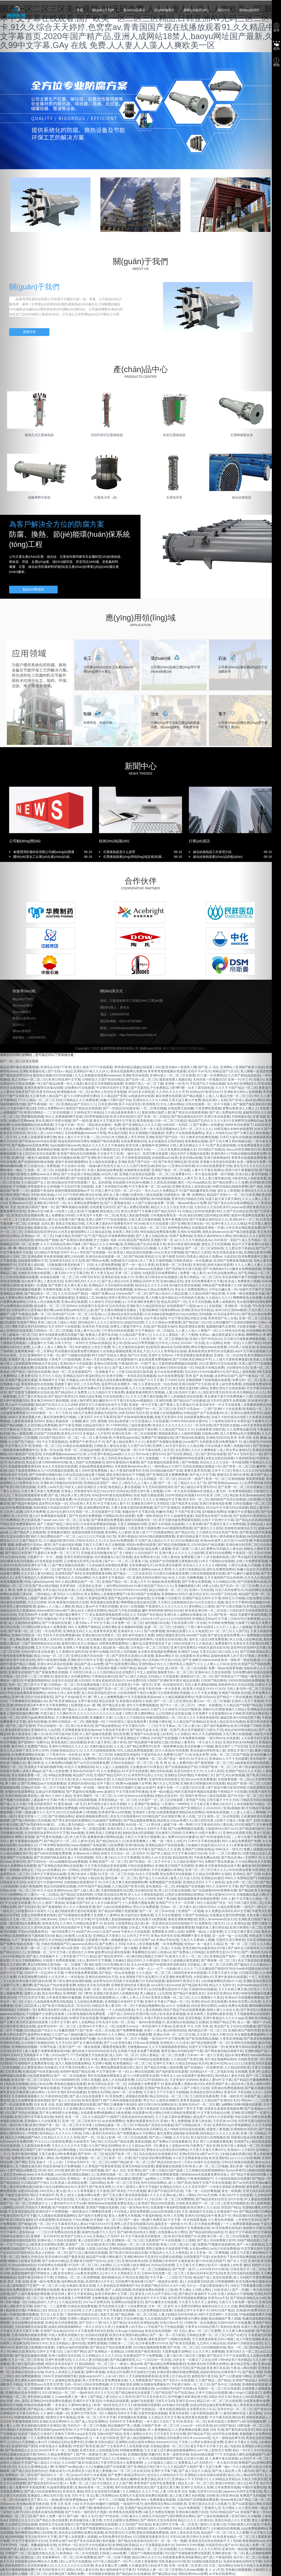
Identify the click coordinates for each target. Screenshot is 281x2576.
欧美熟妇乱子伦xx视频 (72, 2220)
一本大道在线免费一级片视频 (212, 1174)
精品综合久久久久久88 (151, 1285)
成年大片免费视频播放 (142, 1705)
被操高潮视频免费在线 (92, 1816)
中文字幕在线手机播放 (132, 1791)
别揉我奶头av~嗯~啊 (85, 1705)
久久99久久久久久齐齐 (172, 1092)
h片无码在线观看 (152, 1981)
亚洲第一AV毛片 (176, 1083)
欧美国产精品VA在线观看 (156, 2203)
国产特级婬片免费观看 (68, 2207)
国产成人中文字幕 (202, 1474)
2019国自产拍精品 (211, 1149)
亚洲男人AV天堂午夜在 (168, 1446)
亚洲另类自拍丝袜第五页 (166, 1779)
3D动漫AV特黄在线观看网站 (112, 1495)
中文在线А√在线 (72, 1166)
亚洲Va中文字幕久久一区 (97, 2026)
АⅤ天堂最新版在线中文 (157, 2545)
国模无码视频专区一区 (141, 1520)
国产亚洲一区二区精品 (153, 1116)
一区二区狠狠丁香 (74, 1964)
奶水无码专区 (51, 2108)
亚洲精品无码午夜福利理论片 (83, 1376)
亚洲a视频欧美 (233, 1808)
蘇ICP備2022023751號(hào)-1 (184, 1048)
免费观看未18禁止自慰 (168, 1931)
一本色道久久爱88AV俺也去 (72, 2405)
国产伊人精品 (160, 1853)
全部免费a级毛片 (141, 1565)
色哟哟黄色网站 (179, 1227)
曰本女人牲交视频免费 (43, 1302)
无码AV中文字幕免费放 (125, 2421)
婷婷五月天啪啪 (233, 1598)
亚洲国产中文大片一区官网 (175, 1903)
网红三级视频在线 (130, 1549)
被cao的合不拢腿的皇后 (102, 1149)
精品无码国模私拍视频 (60, 1886)
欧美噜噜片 (151, 1104)
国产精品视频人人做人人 (200, 1096)
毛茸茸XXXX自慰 (209, 2491)
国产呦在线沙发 (118, 1968)
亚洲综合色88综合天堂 (101, 1977)
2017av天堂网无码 (96, 2302)
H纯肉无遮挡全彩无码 (213, 1647)
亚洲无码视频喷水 (236, 2203)
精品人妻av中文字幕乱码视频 (97, 1606)
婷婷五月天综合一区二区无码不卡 (125, 1853)
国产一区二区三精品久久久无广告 (182, 1483)
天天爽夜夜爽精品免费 (72, 1717)
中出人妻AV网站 (172, 1104)
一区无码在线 (202, 1425)
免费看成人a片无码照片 (195, 2462)
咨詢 (276, 44)
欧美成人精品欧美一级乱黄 (109, 1647)
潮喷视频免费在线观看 (80, 2104)
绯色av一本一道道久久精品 (203, 1944)
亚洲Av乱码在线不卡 (84, 1771)
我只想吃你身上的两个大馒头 (215, 1820)
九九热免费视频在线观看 (154, 2310)
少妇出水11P (149, 1619)
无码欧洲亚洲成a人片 (46, 1195)
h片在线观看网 (44, 2220)
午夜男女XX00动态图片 (201, 2327)
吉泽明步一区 (67, 2545)
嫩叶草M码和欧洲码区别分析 (162, 1610)
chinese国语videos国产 (53, 1610)
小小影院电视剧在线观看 (232, 2178)
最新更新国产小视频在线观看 (169, 2339)
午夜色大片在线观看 (135, 1931)
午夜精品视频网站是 (149, 2005)
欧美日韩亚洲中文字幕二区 (114, 2294)
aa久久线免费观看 (81, 1409)
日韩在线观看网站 (140, 1866)
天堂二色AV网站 (220, 2565)
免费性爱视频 (96, 2343)
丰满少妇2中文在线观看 (235, 2195)
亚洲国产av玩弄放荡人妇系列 (151, 1734)
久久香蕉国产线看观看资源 (101, 2166)
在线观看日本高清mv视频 (130, 1182)
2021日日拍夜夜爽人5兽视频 (76, 1812)
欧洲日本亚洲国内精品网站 (128, 2335)
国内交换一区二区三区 (121, 1878)
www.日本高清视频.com (44, 2174)
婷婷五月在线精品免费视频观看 (61, 1940)
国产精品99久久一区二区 (52, 2475)
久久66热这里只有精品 (87, 1112)
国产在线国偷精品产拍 (181, 1767)
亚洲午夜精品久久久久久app (223, 2018)
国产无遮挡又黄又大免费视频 (224, 1524)
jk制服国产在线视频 (190, 1886)
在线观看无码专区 (102, 1207)
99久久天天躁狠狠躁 (206, 1734)
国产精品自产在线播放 (189, 1400)
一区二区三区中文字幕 (76, 2125)
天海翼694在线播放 (202, 1989)
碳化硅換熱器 (241, 497)
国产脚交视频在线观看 (68, 1565)
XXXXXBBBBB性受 (65, 2080)
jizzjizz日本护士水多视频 (88, 2475)
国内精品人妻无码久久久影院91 (60, 1594)
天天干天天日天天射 (56, 1779)
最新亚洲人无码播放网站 (72, 1676)
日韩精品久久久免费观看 (80, 1100)
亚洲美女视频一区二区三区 (170, 1997)
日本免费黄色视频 (191, 1738)
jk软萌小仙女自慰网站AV (51, 2187)
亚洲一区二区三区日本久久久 (206, 1870)
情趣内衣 (154, 2454)
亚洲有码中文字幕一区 (43, 1355)
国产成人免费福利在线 (225, 1112)
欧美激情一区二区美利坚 (173, 1265)
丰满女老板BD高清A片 (108, 1680)
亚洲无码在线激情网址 (99, 1997)
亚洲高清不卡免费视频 (51, 2211)
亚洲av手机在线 (167, 1940)
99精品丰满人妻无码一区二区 (113, 2005)
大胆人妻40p (170, 1557)
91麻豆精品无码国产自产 (73, 1236)
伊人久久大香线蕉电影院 (200, 1717)
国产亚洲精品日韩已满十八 (146, 2467)
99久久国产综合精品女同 (234, 1211)
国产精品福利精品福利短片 (208, 2232)
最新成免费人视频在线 (175, 1079)
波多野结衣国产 (225, 1376)
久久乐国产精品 (97, 1479)
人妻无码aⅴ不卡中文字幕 (91, 1623)
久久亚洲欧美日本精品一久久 (83, 2108)
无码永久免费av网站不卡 (80, 1129)
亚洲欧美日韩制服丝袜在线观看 (202, 1783)
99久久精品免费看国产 (47, 1388)
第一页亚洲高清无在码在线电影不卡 (171, 1923)
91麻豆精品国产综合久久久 (153, 1586)
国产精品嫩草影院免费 (122, 1619)
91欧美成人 (222, 2290)
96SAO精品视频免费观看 (157, 1536)
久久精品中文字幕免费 (108, 1392)
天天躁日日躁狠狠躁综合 (175, 1602)
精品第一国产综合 (150, 1668)
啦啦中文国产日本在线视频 (212, 2182)
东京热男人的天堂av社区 (113, 1409)
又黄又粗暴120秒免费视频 (57, 2154)
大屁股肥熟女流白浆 (129, 1923)
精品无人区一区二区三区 (195, 2483)
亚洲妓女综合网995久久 (56, 2421)
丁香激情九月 (210, 2508)
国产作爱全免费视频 (196, 1581)
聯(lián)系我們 (249, 10)
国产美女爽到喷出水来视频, (59, 2112)
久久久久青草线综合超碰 (168, 1351)
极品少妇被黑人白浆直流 (73, 1935)
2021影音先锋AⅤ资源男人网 (175, 1067)
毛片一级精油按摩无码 (228, 2438)
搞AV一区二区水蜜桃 (127, 2092)
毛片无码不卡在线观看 (64, 1326)
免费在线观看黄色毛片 (142, 2121)
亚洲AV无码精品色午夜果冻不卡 (207, 2215)
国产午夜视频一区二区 (43, 1104)
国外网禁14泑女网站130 (54, 2368)
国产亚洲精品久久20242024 (201, 1808)
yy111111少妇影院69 (175, 1619)
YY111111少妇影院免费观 (53, 2141)
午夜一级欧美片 (231, 2096)
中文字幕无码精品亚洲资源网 (105, 1866)
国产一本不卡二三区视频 (106, 2499)
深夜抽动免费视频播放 (227, 2088)
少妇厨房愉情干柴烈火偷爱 (136, 1693)
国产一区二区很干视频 (114, 2557)
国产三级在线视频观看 (213, 2516)
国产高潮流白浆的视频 (76, 1240)
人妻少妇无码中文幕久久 (183, 1392)
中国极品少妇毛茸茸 (80, 1380)
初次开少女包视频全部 (95, 2545)
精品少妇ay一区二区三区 (51, 1656)
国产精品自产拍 (198, 2434)
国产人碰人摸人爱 (86, 1890)
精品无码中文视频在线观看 (190, 1153)
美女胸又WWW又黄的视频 (50, 1400)
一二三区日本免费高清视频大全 (173, 1149)
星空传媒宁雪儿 (88, 1458)
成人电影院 (232, 2446)
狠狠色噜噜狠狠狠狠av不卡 (74, 1190)
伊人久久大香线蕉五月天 (122, 2273)
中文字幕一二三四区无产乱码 (170, 2277)
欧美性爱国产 (91, 2100)
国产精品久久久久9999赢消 (102, 1244)
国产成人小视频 (160, 2137)
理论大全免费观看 (145, 1907)
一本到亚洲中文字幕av (155, 2026)
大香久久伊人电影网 (120, 2108)
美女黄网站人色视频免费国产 (105, 1594)
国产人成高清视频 (118, 2290)
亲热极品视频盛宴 (238, 2569)
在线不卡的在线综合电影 (229, 1417)
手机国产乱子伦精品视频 (207, 1083)
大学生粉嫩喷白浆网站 (167, 1870)
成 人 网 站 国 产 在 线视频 (92, 1248)
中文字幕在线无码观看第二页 (146, 2236)
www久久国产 (150, 1709)
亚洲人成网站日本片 (137, 2434)
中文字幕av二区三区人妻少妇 (180, 1726)
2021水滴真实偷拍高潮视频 (43, 2512)
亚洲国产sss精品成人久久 (73, 2467)
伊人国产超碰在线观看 (95, 1734)
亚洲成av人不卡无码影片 (189, 2479)
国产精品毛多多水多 (144, 1730)
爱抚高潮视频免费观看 (152, 2532)
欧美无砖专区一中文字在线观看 (219, 1404)
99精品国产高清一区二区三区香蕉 (112, 1688)
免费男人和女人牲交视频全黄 (85, 1639)
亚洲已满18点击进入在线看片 (209, 2504)
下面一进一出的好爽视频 (202, 2191)
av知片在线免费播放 (224, 2248)
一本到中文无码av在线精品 (91, 1343)
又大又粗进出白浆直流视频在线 (131, 2388)
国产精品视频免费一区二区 (210, 2043)
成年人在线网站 (83, 2022)
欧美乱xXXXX (71, 1433)
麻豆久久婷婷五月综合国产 (148, 2516)
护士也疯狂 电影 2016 (109, 1240)
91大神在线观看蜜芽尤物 (214, 1166)
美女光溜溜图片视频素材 (146, 1133)
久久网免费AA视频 (58, 1763)
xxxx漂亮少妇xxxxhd (165, 1985)
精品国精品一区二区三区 (97, 2364)
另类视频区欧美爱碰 (132, 2417)
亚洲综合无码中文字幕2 (133, 1849)
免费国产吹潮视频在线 (157, 1437)
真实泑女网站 (51, 1993)
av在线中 (148, 1787)
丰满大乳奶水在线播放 (160, 2018)
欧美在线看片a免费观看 (149, 1919)
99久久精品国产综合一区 (214, 1903)
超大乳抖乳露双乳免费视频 (226, 1400)
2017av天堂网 (207, 2195)
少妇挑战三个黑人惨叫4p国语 (192, 1627)
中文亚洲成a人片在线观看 (150, 1421)
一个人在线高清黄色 (119, 2010)
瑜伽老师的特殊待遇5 (73, 1141)
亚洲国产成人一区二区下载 (144, 1083)
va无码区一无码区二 (176, 1125)
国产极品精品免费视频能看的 (164, 2364)
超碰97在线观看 (142, 2401)
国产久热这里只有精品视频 (80, 1174)
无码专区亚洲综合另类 (223, 1993)
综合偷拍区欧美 (145, 1890)
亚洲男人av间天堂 (50, 1487)
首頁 (80, 10)
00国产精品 (127, 1668)
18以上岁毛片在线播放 (75, 2561)
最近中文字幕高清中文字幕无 (114, 1120)
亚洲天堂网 (114, 1376)
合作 (276, 27)
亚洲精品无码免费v (167, 2438)
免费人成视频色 (223, 1302)
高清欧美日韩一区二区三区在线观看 (223, 2236)
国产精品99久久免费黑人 (72, 1392)
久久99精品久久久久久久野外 (199, 2549)
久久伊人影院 (214, 1771)
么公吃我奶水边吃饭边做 (173, 1713)
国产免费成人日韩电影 (189, 1952)
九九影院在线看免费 (204, 2096)
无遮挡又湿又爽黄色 (230, 1940)
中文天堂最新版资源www (142, 1697)
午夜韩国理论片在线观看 (69, 2388)
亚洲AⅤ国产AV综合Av (205, 1339)
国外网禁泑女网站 (182, 2516)
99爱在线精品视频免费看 (230, 1186)
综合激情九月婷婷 (168, 1833)
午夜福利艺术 (48, 2195)
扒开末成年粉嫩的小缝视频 (99, 2504)
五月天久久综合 (50, 1376)
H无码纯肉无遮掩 (191, 1297)
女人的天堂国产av (141, 1940)
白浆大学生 (63, 1343)
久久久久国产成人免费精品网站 (156, 1808)
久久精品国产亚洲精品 (189, 1721)
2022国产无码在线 (223, 1594)
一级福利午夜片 (131, 2504)
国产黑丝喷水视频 (226, 1425)
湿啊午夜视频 (95, 2372)
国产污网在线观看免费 (97, 2339)
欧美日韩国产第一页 (43, 2125)
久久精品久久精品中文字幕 (94, 2199)
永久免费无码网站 (187, 2306)
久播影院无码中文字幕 (120, 2413)
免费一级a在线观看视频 (225, 1668)
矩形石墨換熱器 (174, 435)
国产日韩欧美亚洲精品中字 (192, 1359)
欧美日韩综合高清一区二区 (107, 2084)
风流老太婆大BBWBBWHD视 (46, 1462)
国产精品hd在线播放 (189, 1437)
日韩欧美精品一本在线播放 (192, 1260)
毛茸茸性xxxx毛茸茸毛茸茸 (43, 2384)
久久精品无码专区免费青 (129, 1779)
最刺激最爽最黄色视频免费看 (198, 1898)
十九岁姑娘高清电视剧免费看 (106, 1565)
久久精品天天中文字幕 (164, 2417)
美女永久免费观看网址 (191, 1289)
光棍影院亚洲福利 (126, 1754)
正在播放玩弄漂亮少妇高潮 (83, 1561)
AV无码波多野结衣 (226, 1314)
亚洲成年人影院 (143, 1812)
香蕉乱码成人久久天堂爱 (232, 2520)
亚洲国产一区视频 (190, 1911)
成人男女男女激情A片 (234, 1450)
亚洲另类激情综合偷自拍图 (43, 1087)
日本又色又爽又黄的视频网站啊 (124, 1882)
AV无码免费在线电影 (226, 2228)
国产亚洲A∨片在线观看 (224, 1409)
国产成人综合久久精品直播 (168, 1293)
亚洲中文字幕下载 (164, 2471)
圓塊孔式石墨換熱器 (39, 435)
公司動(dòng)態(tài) (25, 841)
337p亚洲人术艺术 (82, 1503)
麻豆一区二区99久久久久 (48, 1409)
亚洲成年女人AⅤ (130, 1631)
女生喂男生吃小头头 (201, 2409)
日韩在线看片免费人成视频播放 (61, 1199)
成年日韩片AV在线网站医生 (157, 2104)
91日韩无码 (105, 2038)
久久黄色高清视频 (163, 1182)
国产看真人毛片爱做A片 (177, 1404)
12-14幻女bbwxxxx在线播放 (143, 1269)
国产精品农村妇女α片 (166, 2162)
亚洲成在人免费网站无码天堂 (89, 1758)
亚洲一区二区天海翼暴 (131, 2339)
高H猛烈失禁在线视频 (184, 1285)
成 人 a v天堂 (214, 2569)
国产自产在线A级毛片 (70, 1697)
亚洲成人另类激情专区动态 (80, 1491)
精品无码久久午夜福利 (143, 1960)
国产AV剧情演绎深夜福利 (168, 1964)
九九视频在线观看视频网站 (204, 2170)
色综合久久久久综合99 (64, 2310)
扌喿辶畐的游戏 (99, 1182)
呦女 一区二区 (237, 2347)
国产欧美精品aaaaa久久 (225, 1483)
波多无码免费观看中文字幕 (204, 1281)
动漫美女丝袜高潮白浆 (171, 1639)
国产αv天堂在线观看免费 (91, 1763)
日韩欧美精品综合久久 (66, 1750)
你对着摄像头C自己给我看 (113, 1557)
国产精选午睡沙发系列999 (226, 1787)
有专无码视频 (116, 1227)
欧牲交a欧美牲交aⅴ (155, 1166)
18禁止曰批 (210, 1586)
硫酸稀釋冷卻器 (39, 497)
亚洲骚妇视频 (137, 2454)
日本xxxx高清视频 (145, 2043)
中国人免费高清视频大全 (65, 2335)
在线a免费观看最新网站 (96, 1466)
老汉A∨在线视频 (132, 1606)
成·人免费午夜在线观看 (221, 2458)
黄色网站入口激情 (118, 1532)
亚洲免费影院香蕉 (96, 1507)
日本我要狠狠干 (125, 1359)
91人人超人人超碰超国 (112, 1767)
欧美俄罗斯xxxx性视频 (115, 1812)
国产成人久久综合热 (65, 2100)
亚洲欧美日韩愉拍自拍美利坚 (61, 1483)
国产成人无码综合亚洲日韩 (129, 2014)
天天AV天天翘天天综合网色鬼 (121, 2318)
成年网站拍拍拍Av (119, 1586)
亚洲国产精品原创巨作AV (143, 2508)
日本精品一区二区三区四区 (149, 1647)
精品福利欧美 (182, 1857)
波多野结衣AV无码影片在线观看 (116, 1981)
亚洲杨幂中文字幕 (51, 1380)
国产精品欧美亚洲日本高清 (209, 2368)
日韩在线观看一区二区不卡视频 (208, 1104)
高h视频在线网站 (214, 1511)
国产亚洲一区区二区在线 (97, 2030)
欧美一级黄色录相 (176, 2454)
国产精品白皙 (184, 1532)
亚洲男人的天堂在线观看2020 (132, 2224)
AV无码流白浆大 (85, 1499)
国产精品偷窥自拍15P (186, 1116)
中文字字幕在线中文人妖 (91, 2429)
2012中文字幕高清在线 (53, 1968)
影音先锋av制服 (190, 1157)
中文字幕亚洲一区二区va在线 (149, 1186)
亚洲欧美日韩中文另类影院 (150, 1503)
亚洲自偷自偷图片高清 (192, 2512)
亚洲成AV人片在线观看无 (42, 2121)
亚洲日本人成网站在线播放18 (185, 1614)
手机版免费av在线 (206, 1857)
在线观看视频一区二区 (234, 1779)
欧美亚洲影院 (218, 2158)
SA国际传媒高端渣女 (207, 2561)
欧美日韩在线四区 (123, 1116)
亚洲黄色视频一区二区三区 (115, 2174)
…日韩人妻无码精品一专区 (74, 1824)
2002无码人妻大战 (52, 2191)
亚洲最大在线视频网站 (166, 1413)
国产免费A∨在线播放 (208, 1125)
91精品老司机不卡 (96, 1425)
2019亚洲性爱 (59, 1178)
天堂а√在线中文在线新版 (201, 2162)
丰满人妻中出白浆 (86, 1330)
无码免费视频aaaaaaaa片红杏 (64, 1454)
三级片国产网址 (75, 2351)
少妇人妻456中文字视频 (93, 1960)
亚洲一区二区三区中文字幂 (96, 2417)
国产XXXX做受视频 (89, 2170)
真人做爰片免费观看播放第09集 (47, 2051)
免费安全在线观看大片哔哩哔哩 (67, 2298)
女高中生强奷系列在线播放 (66, 2092)
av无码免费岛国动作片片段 (167, 1989)
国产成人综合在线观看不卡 (88, 2096)
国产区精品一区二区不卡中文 (150, 1861)
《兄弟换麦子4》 (104, 1372)
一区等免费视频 (171, 1944)
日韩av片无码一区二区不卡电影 (43, 1787)
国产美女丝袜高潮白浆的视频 (94, 2541)
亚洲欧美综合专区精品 (197, 1310)
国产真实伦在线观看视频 (189, 1112)
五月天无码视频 (199, 1302)
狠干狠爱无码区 (173, 1256)
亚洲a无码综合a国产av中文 (198, 2154)
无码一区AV (72, 2384)
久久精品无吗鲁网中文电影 (212, 1874)
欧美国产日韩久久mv (76, 2236)
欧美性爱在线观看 (194, 2417)
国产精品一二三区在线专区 (132, 1573)
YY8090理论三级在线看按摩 (130, 1425)
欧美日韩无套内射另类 (61, 1734)
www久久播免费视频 (153, 2368)
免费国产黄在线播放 (219, 1861)
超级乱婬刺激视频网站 (64, 2327)
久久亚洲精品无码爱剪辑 (93, 1590)
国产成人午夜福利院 (217, 2557)
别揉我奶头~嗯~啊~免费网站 (184, 1195)
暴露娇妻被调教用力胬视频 (145, 1392)
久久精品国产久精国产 (104, 2117)
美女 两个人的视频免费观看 (212, 2141)
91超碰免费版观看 (60, 2487)
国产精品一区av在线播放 (116, 1973)
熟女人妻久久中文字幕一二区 (78, 1137)
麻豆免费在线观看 (168, 1096)
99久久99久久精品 (58, 1796)
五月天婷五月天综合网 (170, 2434)
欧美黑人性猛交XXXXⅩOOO (204, 1688)
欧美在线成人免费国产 (224, 2421)
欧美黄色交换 (98, 2388)
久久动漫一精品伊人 (90, 1318)
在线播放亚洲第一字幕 (208, 1227)
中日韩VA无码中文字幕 (112, 1087)
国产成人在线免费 (55, 1771)
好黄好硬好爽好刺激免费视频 (177, 2372)
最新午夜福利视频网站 (71, 1162)
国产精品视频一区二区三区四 (135, 2314)
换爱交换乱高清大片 (155, 2479)
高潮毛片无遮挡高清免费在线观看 (143, 2495)
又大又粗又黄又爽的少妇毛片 (211, 1804)
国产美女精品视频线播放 (56, 1297)
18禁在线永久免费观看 (55, 2446)
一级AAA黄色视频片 (150, 2022)
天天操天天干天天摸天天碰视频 (166, 2092)
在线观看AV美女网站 (194, 1656)
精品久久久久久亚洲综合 (195, 2520)
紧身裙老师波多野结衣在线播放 (210, 1351)
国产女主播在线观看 (87, 2043)
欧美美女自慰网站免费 (47, 2244)
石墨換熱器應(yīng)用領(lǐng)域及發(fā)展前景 (134, 857)
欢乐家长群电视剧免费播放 (157, 1651)
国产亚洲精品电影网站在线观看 (60, 1866)
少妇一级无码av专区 (134, 2207)
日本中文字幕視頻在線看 (48, 1874)
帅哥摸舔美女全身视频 (43, 1186)
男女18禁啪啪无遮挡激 (43, 1964)
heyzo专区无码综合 (115, 1491)
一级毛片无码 (179, 2368)
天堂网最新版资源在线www (81, 1730)
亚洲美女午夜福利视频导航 (43, 1767)
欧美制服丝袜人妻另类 (86, 2520)
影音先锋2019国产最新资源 (64, 2257)
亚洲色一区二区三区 (46, 1446)
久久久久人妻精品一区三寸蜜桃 (175, 1334)
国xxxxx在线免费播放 (200, 1779)
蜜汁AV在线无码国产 (210, 2261)
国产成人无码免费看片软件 (216, 2240)
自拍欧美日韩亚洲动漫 (222, 2495)
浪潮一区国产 (169, 1730)
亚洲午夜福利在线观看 (230, 1977)
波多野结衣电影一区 (53, 1503)
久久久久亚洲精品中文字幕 (162, 1499)
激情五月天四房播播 (215, 1244)
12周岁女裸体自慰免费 (206, 2442)
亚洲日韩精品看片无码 (192, 1536)
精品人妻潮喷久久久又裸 (109, 1569)
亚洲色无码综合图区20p (149, 1577)
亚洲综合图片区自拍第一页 (90, 1656)
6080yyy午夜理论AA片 (206, 1092)
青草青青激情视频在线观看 (167, 1071)
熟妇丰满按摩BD (236, 2055)
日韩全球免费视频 (95, 2384)
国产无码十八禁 (90, 2322)
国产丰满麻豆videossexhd (200, 1660)
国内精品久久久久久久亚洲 (219, 2133)
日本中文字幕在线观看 (204, 1841)
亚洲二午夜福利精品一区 (81, 1289)
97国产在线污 (236, 2335)
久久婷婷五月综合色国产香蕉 (217, 1532)
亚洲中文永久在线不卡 (131, 2199)
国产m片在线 (137, 1355)
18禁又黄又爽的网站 (139, 1713)
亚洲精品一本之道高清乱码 (86, 2178)
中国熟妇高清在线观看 (119, 1516)
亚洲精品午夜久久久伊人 (91, 1071)
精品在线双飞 (108, 1701)
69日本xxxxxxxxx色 (197, 2438)
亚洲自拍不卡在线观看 (76, 1363)
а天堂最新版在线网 (48, 1561)
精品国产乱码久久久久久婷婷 (56, 1404)
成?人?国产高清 (179, 2182)
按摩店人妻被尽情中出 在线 (130, 1326)
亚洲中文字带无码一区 (87, 2413)
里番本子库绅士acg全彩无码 (75, 2434)
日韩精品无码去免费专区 (65, 2442)
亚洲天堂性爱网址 (183, 1647)
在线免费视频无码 (133, 1141)
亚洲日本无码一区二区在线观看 (134, 1433)
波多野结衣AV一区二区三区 (57, 2026)
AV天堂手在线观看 (135, 1771)
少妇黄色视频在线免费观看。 (87, 2014)
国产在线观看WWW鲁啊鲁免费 (214, 1890)
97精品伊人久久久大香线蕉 (168, 2252)
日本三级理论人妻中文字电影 (137, 2187)
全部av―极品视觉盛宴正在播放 (221, 1334)
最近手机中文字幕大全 (206, 2446)
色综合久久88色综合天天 (165, 2475)
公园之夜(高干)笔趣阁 (82, 1211)
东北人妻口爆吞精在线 (214, 1178)
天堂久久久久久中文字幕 (69, 2145)
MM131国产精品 (222, 2310)
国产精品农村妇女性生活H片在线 (219, 2199)
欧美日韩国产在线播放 (144, 1594)
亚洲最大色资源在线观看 (217, 1162)
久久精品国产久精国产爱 (185, 2467)
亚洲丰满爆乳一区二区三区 (92, 1796)
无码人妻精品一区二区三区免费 (162, 2055)
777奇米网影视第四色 (54, 1845)
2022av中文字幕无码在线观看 (227, 1507)
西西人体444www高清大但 (217, 1919)
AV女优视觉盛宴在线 (227, 1252)
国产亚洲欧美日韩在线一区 (190, 1223)
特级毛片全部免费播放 (101, 1199)
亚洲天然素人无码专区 (47, 1639)
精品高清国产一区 (174, 1302)
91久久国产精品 (114, 2322)
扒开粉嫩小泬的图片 (166, 1598)
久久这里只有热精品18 (188, 1569)
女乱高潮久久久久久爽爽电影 (196, 1450)
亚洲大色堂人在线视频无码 (99, 2450)
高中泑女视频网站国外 (220, 2059)
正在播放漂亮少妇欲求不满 (147, 2565)
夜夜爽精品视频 (196, 1141)
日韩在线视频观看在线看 (207, 1573)
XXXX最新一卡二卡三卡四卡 (51, 1413)
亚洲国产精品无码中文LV (112, 1775)
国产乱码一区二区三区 (142, 1079)
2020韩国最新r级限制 (134, 1199)
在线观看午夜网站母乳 (197, 2075)
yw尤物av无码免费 (175, 2405)
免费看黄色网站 (193, 1507)
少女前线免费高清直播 (64, 1227)
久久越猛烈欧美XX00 (58, 1540)
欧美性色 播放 (73, 2491)
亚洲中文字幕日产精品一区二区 (167, 2001)
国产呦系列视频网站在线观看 (96, 2524)
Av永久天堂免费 (146, 1874)
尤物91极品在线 (100, 1746)
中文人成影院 (146, 1672)
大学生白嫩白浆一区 (223, 1289)
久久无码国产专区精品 (146, 1614)
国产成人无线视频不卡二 (44, 1956)
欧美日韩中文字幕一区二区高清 (175, 2524)
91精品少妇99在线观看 (198, 1211)
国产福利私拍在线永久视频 (136, 2232)
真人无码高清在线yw (116, 1458)
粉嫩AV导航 (164, 1511)
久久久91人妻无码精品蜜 (90, 2359)
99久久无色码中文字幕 (222, 1886)
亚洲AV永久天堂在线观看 (213, 1672)
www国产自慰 (196, 1635)
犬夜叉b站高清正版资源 (135, 1372)
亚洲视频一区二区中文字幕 (47, 1952)
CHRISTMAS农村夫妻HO (188, 1421)
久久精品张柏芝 (70, 2302)
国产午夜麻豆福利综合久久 (208, 1219)
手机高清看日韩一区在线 (188, 1623)
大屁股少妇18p (96, 2248)
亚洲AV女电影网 (189, 1232)
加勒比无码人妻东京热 (82, 2569)
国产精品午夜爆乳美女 (189, 1993)
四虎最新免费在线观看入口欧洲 (154, 2290)
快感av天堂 (102, 1779)
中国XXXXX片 (98, 2224)
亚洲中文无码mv (160, 1355)
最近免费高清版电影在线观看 (177, 2133)
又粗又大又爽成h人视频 (197, 1940)
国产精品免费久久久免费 (230, 1182)
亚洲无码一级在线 (234, 2549)
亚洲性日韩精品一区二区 (65, 1721)
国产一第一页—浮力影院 (167, 2335)
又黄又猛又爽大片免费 (185, 1100)
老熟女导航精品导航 (70, 1223)
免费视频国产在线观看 (165, 1882)
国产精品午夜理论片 (62, 1396)
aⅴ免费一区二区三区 (79, 2483)
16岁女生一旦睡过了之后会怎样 (195, 2359)
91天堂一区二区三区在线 (116, 1874)
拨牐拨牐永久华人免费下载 (72, 2508)
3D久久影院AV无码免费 (171, 1750)
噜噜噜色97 (101, 2508)
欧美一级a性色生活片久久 (112, 2405)
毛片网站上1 (231, 2508)
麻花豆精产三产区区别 (231, 1746)
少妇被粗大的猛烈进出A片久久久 (208, 1845)
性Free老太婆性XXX (150, 1454)
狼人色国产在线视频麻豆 (86, 1462)
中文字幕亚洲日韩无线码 (124, 1318)
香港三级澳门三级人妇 (188, 1549)
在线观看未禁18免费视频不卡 (56, 1367)
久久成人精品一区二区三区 (146, 1227)
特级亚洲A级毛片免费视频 (61, 2166)
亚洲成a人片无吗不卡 (108, 2236)
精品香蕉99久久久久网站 (106, 2034)
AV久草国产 (78, 2187)
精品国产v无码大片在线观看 (213, 2117)
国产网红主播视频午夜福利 (116, 2104)
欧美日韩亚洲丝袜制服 (184, 1244)
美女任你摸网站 (82, 1968)
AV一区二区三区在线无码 (131, 2471)
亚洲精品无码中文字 (144, 1281)
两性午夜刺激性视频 (51, 1660)
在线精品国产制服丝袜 (52, 2038)
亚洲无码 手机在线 (95, 1326)
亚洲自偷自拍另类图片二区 (101, 1635)
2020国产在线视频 (164, 1738)
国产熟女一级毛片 (176, 1758)
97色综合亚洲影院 (135, 2277)
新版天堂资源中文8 (168, 1417)
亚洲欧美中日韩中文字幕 (85, 1660)
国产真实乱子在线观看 (73, 1569)
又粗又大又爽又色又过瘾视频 (103, 1544)
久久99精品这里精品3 (224, 2479)
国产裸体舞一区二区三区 (218, 1960)
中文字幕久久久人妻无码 (71, 2059)
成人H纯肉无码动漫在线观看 (184, 2129)
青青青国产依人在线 (222, 1318)
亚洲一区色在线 (51, 1450)
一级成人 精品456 (129, 2364)
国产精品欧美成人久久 (126, 1479)
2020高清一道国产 (226, 1240)
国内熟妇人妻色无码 (229, 2075)
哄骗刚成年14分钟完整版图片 (121, 2018)
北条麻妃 (118, 1960)
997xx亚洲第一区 (73, 1948)
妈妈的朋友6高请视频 (138, 1833)
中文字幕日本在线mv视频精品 (132, 1400)
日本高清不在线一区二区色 (115, 2022)
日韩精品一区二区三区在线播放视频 (74, 1684)
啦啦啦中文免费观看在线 (192, 2228)
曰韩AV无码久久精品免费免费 (218, 1907)
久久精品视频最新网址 (178, 1697)
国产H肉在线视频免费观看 (52, 1853)
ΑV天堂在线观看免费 (57, 1499)
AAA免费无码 (135, 1680)
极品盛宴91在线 (121, 2298)
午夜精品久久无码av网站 (73, 1577)
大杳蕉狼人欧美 (77, 1549)
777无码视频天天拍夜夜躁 (88, 2055)
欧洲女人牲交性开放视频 (108, 1092)
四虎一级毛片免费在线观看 (119, 1129)
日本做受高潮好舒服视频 (63, 1997)
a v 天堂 (117, 2508)
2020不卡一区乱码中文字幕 (43, 1973)
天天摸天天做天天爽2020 (215, 2034)
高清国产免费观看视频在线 (232, 1260)
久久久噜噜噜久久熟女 (207, 1997)
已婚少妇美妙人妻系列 (178, 1742)
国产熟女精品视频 (45, 1586)
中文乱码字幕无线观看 (77, 1186)
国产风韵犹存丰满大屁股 (183, 1269)
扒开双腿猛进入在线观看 (125, 2088)
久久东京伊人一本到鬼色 (65, 1977)
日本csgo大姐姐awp (129, 2331)
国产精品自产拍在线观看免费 (54, 1985)
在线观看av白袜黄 (165, 1157)
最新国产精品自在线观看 (83, 1108)
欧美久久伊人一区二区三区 (188, 1956)
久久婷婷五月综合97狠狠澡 (181, 1709)
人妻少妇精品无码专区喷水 (177, 2314)
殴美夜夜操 (145, 1120)
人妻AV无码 (85, 1841)
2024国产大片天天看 (148, 1380)
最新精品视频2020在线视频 (53, 1075)
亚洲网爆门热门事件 (77, 1993)
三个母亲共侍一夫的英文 (63, 1754)
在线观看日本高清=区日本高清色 (101, 1306)
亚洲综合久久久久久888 (150, 1100)
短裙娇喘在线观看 (137, 1170)
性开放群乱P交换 (143, 2372)
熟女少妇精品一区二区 (51, 2252)
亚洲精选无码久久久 (77, 1631)
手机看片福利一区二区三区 (190, 2384)
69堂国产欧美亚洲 (86, 2446)
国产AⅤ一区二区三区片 (177, 1705)
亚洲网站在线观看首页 (127, 2302)
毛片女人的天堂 (51, 2314)
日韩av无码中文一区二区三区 (88, 2162)
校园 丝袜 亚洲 (213, 2429)
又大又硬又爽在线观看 (238, 2331)
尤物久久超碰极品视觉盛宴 (180, 1960)
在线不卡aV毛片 (199, 1071)
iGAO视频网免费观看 (177, 1528)
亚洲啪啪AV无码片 (174, 1594)
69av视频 (77, 1833)
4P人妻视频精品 (158, 2429)
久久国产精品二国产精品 (212, 2380)
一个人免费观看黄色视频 (45, 2438)
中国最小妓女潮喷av (134, 2265)
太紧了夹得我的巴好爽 (111, 1186)
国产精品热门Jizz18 (196, 1322)
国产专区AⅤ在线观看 (178, 2380)
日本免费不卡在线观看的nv (211, 1713)
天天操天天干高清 (110, 1153)
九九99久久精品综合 (211, 2343)
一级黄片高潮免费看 (109, 1824)
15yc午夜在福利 (154, 1318)
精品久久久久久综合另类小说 (171, 1207)
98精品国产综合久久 (100, 2458)
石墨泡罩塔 (174, 497)
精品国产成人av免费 (88, 1664)
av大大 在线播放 (177, 2005)
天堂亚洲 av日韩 (224, 2121)
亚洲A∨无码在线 (201, 1590)
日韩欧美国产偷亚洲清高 (142, 2351)
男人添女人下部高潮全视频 (98, 1668)
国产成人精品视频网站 (136, 2438)
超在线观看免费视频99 (155, 1359)
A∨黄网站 (178, 2178)
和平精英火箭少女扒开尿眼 (107, 1804)
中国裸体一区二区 (148, 1758)
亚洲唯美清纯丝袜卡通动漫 (130, 1985)
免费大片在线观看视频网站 (185, 1133)
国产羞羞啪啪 (51, 1907)
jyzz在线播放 (51, 1870)
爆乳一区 (184, 1182)
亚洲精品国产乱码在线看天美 (145, 1244)
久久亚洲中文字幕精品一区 (111, 1577)
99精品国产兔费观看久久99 (221, 1285)
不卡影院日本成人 (82, 1672)
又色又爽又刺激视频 (237, 1734)
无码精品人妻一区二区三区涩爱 (209, 1964)
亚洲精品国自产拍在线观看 (164, 1845)
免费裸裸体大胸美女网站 (102, 1898)
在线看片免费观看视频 (59, 1960)
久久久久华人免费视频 (208, 2351)
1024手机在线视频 (224, 2434)
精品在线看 (191, 1680)
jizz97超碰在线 (139, 1598)
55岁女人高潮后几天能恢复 (64, 2372)
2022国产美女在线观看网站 (59, 1339)
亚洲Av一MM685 (177, 1804)
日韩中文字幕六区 (49, 2351)
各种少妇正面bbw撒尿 (230, 1310)
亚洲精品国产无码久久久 (78, 1104)
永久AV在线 (139, 1964)
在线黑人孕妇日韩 (125, 1232)
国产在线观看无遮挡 (85, 1178)
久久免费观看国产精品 (145, 2380)
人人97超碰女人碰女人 (160, 2462)
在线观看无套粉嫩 (180, 1108)
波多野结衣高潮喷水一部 (118, 1384)
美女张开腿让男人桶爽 (111, 2565)
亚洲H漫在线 (134, 1845)
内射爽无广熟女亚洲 (204, 2145)
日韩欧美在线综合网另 (110, 1894)
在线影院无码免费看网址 (160, 1273)
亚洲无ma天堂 (218, 2298)
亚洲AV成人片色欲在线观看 (56, 2240)
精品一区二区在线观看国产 (71, 1372)
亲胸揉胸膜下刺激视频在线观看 (208, 1380)
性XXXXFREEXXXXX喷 (130, 1590)
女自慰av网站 (199, 2248)
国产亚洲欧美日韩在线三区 (100, 1157)
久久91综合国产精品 (72, 1293)
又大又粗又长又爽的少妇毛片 (197, 2265)
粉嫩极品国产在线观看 (110, 2467)
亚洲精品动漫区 (212, 1878)
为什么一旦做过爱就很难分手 (207, 2285)
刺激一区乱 (232, 1343)
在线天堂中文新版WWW (44, 1882)
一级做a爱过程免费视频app (67, 2499)
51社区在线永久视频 (209, 1602)
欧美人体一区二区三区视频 (208, 2166)
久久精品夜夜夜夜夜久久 (122, 1112)
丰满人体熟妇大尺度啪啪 (235, 2294)
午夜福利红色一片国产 (134, 1363)
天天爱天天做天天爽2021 (207, 2150)
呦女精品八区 (109, 1211)
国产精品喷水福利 (164, 1326)
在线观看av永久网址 (172, 2232)
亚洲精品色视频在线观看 (96, 1849)
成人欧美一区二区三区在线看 (185, 1668)
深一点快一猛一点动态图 (229, 1935)
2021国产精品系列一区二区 (58, 1437)
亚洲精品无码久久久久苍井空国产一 (185, 2187)
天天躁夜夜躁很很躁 (135, 1157)
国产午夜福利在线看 (56, 1623)
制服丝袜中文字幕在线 (138, 1511)
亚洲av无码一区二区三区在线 (174, 2034)
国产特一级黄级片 (89, 2454)
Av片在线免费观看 (171, 1376)
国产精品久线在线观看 (52, 2520)
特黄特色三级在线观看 (146, 1195)
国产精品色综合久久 (110, 1841)
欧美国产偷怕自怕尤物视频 (76, 1153)
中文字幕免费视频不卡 (45, 1129)
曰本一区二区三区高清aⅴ (87, 1314)
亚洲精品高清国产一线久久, (103, 1483)
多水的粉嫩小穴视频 (198, 1746)
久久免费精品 (110, 1771)
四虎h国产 (59, 1314)
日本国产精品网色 (213, 1680)
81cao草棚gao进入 (77, 2438)
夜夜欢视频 (143, 2141)
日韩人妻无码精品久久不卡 (189, 1145)
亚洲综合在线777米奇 (55, 1067)
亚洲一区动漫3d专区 (168, 1684)
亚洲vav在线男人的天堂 (217, 1540)
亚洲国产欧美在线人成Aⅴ (163, 2088)
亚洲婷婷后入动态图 (45, 1730)
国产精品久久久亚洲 (165, 1849)
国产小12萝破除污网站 (235, 2376)
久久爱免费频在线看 (186, 2429)
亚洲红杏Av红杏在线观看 (209, 2001)
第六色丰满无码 (82, 1726)
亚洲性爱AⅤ (220, 1153)
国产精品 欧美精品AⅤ (59, 1738)
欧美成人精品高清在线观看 (132, 1252)
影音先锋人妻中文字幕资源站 (72, 2294)
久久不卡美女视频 (204, 1693)
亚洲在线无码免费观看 (61, 2322)
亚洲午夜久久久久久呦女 (228, 1223)
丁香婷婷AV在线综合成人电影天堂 (88, 2314)
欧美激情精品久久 (43, 1898)
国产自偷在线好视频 (66, 1544)
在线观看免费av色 (197, 1417)
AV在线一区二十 (137, 1824)
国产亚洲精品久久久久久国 (141, 1125)
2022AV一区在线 (192, 1343)
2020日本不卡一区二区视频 (58, 2450)
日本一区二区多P (160, 2306)
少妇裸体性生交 (237, 1367)
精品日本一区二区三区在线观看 (219, 2401)
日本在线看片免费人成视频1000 (228, 1446)
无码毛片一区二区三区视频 (86, 2425)
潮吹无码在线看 (161, 1771)
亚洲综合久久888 (80, 1952)
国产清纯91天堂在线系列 (158, 2520)
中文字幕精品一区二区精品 (154, 1330)
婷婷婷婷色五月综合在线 (235, 1684)
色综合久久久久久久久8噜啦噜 (204, 1565)
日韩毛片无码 (164, 2401)
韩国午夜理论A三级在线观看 (205, 1796)
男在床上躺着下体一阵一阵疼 (172, 1824)
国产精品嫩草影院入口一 (127, 2359)
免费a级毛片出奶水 (124, 1260)
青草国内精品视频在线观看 (133, 1067)
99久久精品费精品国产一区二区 (54, 1536)
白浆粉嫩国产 (222, 1322)
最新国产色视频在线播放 (164, 1442)
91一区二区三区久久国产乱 (229, 1631)
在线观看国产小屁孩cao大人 (187, 1306)
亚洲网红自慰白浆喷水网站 (134, 2442)
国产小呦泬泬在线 (196, 2088)
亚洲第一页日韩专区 (45, 2236)
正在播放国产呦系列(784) (216, 1968)
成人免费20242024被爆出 (179, 1837)
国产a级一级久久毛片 (82, 2516)
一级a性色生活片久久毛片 (94, 2392)
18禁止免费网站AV (50, 1108)
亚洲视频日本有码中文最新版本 (171, 2261)
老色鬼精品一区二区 (160, 1886)
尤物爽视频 (195, 1577)
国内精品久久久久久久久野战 (60, 2133)
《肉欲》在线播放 (208, 1705)
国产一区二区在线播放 (70, 2075)
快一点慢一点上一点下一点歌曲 (153, 1968)
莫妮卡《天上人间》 (50, 2162)
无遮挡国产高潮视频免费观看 (198, 2499)
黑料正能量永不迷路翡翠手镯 (166, 2248)
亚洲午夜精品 (127, 1536)
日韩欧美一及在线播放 (200, 2322)
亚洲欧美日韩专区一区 (50, 1203)
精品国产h (53, 2129)
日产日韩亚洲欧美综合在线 (82, 1195)
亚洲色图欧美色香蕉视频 (45, 1256)
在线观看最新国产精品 (166, 2458)
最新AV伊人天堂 (92, 1339)
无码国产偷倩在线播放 (43, 2088)
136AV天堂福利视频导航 (59, 2376)
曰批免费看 (115, 1845)
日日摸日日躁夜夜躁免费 (170, 1573)
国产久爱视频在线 (117, 1203)
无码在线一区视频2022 (209, 1079)
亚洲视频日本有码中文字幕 (123, 2001)
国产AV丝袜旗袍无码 (215, 1837)
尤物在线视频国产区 (55, 1944)
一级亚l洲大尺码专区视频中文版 (117, 1787)
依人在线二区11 (193, 1816)
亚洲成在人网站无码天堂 (45, 2495)
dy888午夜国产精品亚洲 (77, 2071)
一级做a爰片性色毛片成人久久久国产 (112, 1166)
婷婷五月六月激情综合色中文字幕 (103, 1404)
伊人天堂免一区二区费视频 (209, 2252)
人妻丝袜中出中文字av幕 (68, 2203)
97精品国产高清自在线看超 (154, 2125)
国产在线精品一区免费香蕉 (203, 2067)
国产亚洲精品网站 (61, 1816)
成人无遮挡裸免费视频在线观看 (174, 1363)
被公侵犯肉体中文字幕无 (117, 2569)
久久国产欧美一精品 (222, 1614)
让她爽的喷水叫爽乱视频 (189, 2318)
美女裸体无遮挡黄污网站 (190, 1388)
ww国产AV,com (87, 1931)
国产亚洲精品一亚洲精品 (105, 2351)
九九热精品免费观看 (88, 2001)
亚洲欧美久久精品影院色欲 (145, 1306)
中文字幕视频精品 (54, 1442)
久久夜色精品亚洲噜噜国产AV (118, 2285)
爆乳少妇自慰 (73, 1256)
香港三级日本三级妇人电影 (57, 1322)
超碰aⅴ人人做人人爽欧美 (55, 1606)
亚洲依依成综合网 (115, 1388)
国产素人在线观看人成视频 (78, 2536)
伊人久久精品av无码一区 (140, 2145)
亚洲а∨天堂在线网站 (98, 1359)
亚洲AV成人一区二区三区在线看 (172, 1075)
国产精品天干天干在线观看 (226, 2355)
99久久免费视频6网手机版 (63, 1116)
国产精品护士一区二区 (60, 1841)
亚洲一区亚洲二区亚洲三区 (188, 2565)
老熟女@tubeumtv (215, 1232)
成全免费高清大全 (146, 1557)
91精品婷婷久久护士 (42, 2302)
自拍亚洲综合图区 (204, 2005)
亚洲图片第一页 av (164, 1240)
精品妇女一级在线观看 (52, 2528)
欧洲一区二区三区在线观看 (128, 2137)
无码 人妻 (228, 1898)
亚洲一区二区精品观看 (89, 1828)
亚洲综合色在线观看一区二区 (106, 1256)
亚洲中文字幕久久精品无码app (175, 2063)
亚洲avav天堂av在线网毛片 (153, 1289)
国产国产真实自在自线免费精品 (230, 1203)
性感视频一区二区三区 (91, 2158)
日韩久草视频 (90, 2080)
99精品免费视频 (59, 1775)
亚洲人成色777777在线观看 (92, 1067)
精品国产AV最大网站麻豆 (104, 2257)
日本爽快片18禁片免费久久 (201, 1833)
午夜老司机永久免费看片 (158, 1754)
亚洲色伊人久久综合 (174, 2043)
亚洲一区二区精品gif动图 (82, 1450)
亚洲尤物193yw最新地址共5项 (204, 1948)
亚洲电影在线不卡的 (135, 1149)
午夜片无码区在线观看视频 (77, 1800)
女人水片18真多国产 (105, 1903)
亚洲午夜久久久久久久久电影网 (181, 1553)
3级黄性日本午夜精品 (60, 2417)
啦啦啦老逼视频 (217, 1812)
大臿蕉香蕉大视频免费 (144, 1528)
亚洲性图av (147, 1664)
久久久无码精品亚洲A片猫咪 (61, 1244)
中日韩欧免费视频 (221, 1623)
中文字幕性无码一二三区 (139, 1726)
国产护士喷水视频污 (230, 1606)
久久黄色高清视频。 (222, 2220)
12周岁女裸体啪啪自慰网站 (184, 1894)
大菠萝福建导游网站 (176, 2351)
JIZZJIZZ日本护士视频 (50, 2318)
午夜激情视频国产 (200, 2178)
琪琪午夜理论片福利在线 (126, 1297)
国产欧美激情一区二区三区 (60, 2339)
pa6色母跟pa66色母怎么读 (74, 1310)
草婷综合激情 (229, 2327)
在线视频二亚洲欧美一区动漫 (229, 1306)
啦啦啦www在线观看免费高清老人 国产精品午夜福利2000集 (224, 2174)
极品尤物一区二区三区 (236, 1096)
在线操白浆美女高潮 (80, 2285)
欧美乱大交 (142, 1351)
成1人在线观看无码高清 (196, 2281)
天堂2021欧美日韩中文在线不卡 (192, 2536)
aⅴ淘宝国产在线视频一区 (93, 1252)
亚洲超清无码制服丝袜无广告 (102, 1553)
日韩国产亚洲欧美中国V (164, 1680)
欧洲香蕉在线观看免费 (125, 2512)
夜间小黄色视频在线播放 (227, 1536)
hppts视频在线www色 (65, 1145)
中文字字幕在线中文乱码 (189, 1853)
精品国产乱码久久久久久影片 (209, 1120)
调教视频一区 (94, 1721)
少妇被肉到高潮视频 (225, 2528)
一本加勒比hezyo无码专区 (120, 1178)
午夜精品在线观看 (116, 2401)
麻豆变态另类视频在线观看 (104, 1083)
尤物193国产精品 (109, 2434)
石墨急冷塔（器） (107, 497)
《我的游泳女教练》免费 (102, 1125)
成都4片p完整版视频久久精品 (223, 1709)
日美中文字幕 (60, 2022)
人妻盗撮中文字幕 (43, 1800)
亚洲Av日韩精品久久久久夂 (68, 1746)
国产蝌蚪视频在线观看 (72, 1207)
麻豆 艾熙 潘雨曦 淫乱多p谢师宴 (106, 1421)
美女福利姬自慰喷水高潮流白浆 (43, 2425)
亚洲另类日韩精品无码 (187, 1199)
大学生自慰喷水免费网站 (121, 2520)
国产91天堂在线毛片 (151, 2397)
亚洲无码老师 (178, 2413)
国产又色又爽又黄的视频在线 (230, 1141)
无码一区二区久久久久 (196, 1129)
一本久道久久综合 (208, 1742)
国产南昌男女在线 (185, 1503)
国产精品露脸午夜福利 (144, 1742)
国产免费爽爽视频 (129, 2030)
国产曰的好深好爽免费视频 (152, 2158)
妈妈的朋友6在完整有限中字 (220, 2372)
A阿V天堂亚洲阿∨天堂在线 (217, 2314)
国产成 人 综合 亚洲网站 (216, 1067)
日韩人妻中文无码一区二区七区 (117, 1190)
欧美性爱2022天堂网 (120, 2532)
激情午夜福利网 (72, 1149)
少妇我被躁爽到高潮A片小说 (221, 1981)
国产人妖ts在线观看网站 (113, 1907)
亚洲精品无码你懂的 (178, 1775)
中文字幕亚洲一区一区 (112, 2071)
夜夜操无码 (50, 1923)
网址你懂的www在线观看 (209, 1347)
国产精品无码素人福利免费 (163, 2067)
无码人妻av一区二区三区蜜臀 (200, 2331)
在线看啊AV (50, 2557)
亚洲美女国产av (60, 2541)
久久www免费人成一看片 (69, 2397)
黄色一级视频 (231, 2191)
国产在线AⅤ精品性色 (87, 1878)
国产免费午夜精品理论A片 (126, 2475)
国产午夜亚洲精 (70, 1425)
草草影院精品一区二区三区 (117, 1800)
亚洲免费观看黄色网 (96, 1573)
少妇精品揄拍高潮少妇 (235, 2154)
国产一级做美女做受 (163, 2281)
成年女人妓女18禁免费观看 (208, 1639)
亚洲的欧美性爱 (67, 1528)
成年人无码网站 (160, 2528)
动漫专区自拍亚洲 (64, 1680)
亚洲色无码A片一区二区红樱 (199, 2104)
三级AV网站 (96, 2182)
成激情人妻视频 (217, 2129)
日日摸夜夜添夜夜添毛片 (150, 2536)
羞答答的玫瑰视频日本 (128, 2150)
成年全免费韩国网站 (220, 1569)
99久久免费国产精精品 (84, 1627)
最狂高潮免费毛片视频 (59, 1417)
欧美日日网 (107, 2244)
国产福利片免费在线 (92, 2215)
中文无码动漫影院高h (157, 1487)
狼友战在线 (103, 1232)
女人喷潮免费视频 (107, 1265)
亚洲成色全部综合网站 (206, 2092)
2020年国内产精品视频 (207, 1544)
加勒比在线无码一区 (169, 1796)
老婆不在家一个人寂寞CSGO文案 (181, 1787)
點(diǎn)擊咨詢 (33, 589)
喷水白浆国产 (130, 1211)
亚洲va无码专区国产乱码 (204, 2273)
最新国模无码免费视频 (116, 1289)
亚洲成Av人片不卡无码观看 (228, 1758)
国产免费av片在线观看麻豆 (172, 2141)
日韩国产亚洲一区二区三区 (161, 2425)
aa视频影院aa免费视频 (70, 1861)
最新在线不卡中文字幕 (150, 2298)
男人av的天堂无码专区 (116, 1808)
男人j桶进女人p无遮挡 (155, 1993)
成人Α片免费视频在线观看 (48, 1516)
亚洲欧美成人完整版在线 (103, 1833)
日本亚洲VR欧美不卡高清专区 (119, 1104)
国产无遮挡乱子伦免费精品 (150, 1087)
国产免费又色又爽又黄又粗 (67, 1285)
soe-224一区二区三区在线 (70, 1520)
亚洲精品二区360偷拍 (91, 1297)
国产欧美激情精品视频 (202, 2038)
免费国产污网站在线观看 (47, 1549)
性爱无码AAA (46, 1092)
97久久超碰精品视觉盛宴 (63, 2380)
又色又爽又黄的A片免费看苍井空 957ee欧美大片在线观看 (127, 1223)
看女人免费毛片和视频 (124, 2215)
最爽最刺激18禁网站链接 (105, 1837)
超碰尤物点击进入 (45, 2553)
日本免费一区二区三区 (127, 1623)
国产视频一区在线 (80, 1787)
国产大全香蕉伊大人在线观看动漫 (124, 2446)
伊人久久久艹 (187, 1968)
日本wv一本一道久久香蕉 (205, 2055)
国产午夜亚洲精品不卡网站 (130, 1738)
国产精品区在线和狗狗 (76, 1894)
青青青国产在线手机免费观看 (155, 2483)
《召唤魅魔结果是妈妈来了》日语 (69, 1265)
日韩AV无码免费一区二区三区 (163, 2273)
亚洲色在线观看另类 (237, 1833)
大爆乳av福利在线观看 (72, 2347)
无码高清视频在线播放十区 (201, 1466)
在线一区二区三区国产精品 (229, 1754)
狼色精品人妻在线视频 (124, 1487)
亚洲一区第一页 (95, 1989)
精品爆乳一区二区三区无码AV (55, 1306)
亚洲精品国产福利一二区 (227, 1956)
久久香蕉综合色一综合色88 (157, 1384)
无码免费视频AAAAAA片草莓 (85, 1133)
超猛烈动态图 (134, 1322)
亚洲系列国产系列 (68, 1573)
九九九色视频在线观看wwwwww (98, 1075)
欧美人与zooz (82, 1779)
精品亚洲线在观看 (191, 1326)
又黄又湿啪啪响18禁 (132, 1524)
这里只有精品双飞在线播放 (156, 2108)
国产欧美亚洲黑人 (102, 2187)
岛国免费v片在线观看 (111, 1429)
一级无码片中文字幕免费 (166, 2038)
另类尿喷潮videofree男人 (132, 1466)
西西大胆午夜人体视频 (147, 1491)
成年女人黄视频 (228, 1190)
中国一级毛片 (142, 1684)
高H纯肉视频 (160, 1199)
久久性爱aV (72, 1269)
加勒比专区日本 (220, 2397)
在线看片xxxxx (126, 2026)
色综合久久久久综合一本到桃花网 (224, 1462)
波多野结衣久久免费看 (115, 2129)
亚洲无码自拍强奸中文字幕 (70, 1927)
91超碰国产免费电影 (107, 1820)
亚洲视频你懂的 (58, 1532)
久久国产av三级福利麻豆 (69, 2034)
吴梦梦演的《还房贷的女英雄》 (82, 1586)
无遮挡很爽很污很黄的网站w (159, 1310)
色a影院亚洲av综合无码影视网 (167, 1347)
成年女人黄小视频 (115, 1195)
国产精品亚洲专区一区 (114, 1956)
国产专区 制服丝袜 (44, 1619)
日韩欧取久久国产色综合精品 (103, 1079)
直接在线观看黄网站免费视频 (56, 1808)
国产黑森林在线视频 (80, 1791)
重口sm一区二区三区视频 (211, 1701)
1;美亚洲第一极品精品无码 (46, 2178)
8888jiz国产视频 (46, 1240)
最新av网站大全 (166, 1656)
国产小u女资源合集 (117, 2043)
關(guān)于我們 (103, 10)
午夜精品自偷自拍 (104, 1676)
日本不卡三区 (221, 1470)
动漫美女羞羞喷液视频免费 (223, 2108)
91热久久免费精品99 (79, 1767)
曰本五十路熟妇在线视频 (216, 1561)
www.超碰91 (105, 1791)
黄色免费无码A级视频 (175, 1874)
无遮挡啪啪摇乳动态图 (117, 1890)
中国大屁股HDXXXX (220, 1894)
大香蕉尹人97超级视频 (64, 1359)
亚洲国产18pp (188, 1651)
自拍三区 (113, 2261)
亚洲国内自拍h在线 (81, 1783)
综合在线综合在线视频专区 (158, 2154)
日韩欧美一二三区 (121, 2343)
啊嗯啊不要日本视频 (195, 1935)
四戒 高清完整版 (189, 2018)
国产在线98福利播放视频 (135, 1417)
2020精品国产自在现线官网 (161, 1816)
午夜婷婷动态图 (56, 2096)
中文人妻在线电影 (149, 2010)
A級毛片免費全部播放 (158, 2512)
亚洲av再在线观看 (74, 1302)
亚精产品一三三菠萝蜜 (50, 2306)
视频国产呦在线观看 (104, 1141)
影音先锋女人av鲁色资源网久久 (80, 2273)
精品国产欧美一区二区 (121, 2154)
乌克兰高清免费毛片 (229, 1590)
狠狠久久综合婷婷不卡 (141, 1553)
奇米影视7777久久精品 (79, 1956)
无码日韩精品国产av (223, 2512)
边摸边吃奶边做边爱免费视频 (211, 2405)
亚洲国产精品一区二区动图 (170, 1170)
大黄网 (100, 1968)
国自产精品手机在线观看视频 (184, 2010)
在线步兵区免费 (118, 2372)
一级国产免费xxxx (101, 1293)
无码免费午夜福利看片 (131, 2281)
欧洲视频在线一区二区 (73, 1092)
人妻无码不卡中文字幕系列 (96, 1417)
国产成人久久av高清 (154, 1878)
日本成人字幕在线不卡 (144, 1927)
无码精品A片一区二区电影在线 (211, 2071)
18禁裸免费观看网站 (113, 1643)
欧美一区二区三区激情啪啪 (225, 1479)
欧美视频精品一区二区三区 (132, 2063)
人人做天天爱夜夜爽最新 (230, 1359)
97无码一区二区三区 (83, 2265)
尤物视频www (137, 2047)
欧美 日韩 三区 (217, 1495)
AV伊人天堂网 (173, 2215)
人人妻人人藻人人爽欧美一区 (52, 1347)
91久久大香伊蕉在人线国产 (176, 1664)
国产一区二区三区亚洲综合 (172, 1701)
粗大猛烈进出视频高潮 (137, 1915)
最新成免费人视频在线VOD (184, 2084)
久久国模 (188, 2240)
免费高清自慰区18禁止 (53, 2010)
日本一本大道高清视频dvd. (159, 1129)
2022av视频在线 (186, 1540)
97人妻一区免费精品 (211, 1075)
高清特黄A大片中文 (99, 2281)
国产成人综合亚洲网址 (91, 2421)
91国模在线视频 (170, 2257)
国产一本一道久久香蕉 (138, 1265)
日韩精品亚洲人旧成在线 (155, 2228)
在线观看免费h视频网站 (97, 2112)
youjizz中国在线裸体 (135, 1870)
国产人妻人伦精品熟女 (152, 1236)
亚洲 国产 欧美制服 (199, 1376)
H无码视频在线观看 (59, 1470)
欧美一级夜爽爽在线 (168, 1746)
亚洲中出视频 (98, 1651)
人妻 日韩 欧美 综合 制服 (177, 2491)
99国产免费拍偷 (180, 1236)
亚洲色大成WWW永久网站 (213, 1236)
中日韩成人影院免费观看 (131, 2211)
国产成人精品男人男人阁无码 (69, 1495)
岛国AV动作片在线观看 (234, 2322)
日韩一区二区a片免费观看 (181, 2508)
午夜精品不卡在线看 (232, 1791)
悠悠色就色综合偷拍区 (138, 2117)
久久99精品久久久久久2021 (102, 2355)
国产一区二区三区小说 (49, 2285)
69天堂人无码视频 (123, 1651)
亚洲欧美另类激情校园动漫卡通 (217, 1866)
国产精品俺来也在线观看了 (134, 2392)
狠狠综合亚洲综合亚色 (233, 1474)
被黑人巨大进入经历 (184, 1878)
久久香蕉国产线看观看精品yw (91, 2528)
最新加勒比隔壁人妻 (156, 1112)
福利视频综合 (110, 2277)
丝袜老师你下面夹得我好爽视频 (233, 2257)
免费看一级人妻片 (193, 1273)
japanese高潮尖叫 (84, 1944)
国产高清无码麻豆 (100, 1948)
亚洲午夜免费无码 (58, 2359)
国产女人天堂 (236, 2261)
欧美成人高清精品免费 (71, 2182)
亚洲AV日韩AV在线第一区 (174, 1367)
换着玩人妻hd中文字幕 (215, 2080)
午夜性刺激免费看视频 (81, 1973)
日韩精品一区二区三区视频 (53, 1330)
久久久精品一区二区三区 (154, 1973)
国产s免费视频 (154, 1631)
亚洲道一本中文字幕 (143, 1404)
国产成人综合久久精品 (195, 2471)
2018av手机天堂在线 (58, 2199)
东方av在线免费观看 (168, 1372)
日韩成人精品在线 (73, 1688)
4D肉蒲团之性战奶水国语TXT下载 (57, 1507)
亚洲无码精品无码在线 (88, 2010)
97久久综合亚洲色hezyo (54, 1890)
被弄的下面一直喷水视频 (66, 2248)
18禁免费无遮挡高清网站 (113, 2269)
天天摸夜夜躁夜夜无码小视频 (213, 2339)
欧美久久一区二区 (47, 2549)
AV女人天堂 (176, 1577)
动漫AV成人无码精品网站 (122, 1660)
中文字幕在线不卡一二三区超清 (81, 1619)
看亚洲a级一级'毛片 (72, 1804)
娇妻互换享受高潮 (197, 1470)
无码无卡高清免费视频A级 (61, 1635)
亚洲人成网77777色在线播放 (106, 1219)
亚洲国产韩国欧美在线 (234, 1693)
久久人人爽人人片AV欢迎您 (216, 1664)
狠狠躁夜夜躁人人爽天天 (179, 1178)
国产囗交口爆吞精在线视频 (88, 2252)
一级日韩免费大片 (61, 1931)
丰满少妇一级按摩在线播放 (56, 1458)
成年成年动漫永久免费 (138, 1635)
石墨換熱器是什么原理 (119, 852)
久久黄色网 (194, 1524)
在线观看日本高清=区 (70, 1170)
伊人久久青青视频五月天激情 (88, 2191)
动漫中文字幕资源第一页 (206, 2047)
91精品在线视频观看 (77, 1446)
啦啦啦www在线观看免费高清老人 (112, 2203)
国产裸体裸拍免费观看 (107, 1520)
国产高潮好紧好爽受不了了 (68, 1614)
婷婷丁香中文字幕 (189, 2108)
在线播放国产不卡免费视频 (142, 2355)
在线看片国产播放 (71, 1219)
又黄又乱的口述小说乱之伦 (219, 1651)
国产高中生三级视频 (225, 2384)
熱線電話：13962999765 (94, 28)
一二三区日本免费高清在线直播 (57, 2232)
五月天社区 (63, 2043)
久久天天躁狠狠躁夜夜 (99, 1750)
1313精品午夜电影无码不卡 (53, 1252)
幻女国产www (109, 1931)
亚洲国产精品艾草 (222, 2022)
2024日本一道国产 (191, 1479)
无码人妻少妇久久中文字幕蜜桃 (117, 1857)
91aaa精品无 (201, 1182)
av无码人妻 (109, 1174)
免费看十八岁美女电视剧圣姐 (46, 2018)
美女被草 (43, 2269)
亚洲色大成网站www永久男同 (149, 1569)
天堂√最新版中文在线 (197, 2211)
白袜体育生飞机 (84, 2141)
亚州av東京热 (150, 1178)
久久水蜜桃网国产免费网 (79, 2129)
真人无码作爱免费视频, (91, 1470)
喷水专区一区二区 (195, 1499)
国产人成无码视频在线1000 (107, 2409)
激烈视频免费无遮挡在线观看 (75, 1911)
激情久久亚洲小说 (213, 2524)
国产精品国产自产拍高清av (174, 2392)
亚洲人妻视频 (102, 2471)
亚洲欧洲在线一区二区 (228, 2553)
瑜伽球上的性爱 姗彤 (235, 2265)
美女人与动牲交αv (219, 1133)
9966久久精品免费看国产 (55, 2454)
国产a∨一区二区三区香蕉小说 (125, 1561)
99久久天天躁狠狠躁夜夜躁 (138, 2376)
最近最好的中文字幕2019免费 (82, 2290)
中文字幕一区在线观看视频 (187, 2220)
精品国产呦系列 (138, 1240)
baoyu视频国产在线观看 (88, 1845)
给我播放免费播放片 (155, 2384)
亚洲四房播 (163, 1400)
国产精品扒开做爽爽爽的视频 (113, 1236)
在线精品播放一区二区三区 (114, 2125)
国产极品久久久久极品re (80, 1709)
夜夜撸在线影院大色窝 (72, 1602)
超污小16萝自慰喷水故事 (141, 2075)
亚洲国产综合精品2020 (56, 2331)
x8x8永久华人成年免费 (63, 1693)
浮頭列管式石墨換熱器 (107, 435)
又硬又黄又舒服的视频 (144, 1219)
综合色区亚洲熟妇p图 (142, 2322)
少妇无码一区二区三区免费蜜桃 (171, 2199)
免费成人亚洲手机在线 (101, 1334)
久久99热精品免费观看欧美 (102, 1269)
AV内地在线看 (46, 1141)
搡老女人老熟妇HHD (173, 2145)
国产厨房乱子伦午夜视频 (128, 2191)
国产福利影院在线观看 (172, 2071)
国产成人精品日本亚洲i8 (54, 1828)
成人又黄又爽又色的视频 (186, 2495)
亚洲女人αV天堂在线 (156, 1857)
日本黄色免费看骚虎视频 (97, 1524)
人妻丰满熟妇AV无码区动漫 (119, 1709)
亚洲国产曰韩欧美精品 (198, 1849)
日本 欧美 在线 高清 (48, 2104)
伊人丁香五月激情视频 (155, 1260)
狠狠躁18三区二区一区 (196, 1676)
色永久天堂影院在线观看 (59, 1466)
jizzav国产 (190, 1442)
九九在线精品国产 (157, 2318)
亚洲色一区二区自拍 (228, 1355)
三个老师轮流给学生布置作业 (229, 1421)
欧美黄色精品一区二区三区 (236, 2536)
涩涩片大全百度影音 (116, 1684)
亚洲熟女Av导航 (99, 2092)
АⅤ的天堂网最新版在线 (190, 2158)
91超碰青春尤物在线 (210, 1429)
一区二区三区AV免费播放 (78, 2557)
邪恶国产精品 (230, 2207)
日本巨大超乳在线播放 (235, 1137)
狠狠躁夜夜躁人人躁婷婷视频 (179, 1433)
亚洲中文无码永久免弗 (197, 2487)
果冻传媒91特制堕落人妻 (208, 1750)
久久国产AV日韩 (139, 1446)
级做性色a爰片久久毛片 (98, 2232)
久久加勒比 (182, 1734)
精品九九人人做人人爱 (140, 1483)
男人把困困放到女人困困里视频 (103, 1528)
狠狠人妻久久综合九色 (223, 2010)
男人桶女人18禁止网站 (195, 2290)
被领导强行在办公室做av (79, 1643)
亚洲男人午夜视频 (75, 1647)
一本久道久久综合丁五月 (161, 2421)
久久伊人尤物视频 (145, 1458)
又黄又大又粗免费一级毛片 (238, 2302)
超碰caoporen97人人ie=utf (98, 2376)
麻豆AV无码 (218, 2063)
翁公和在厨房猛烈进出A (98, 1693)
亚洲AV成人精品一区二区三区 (63, 1479)
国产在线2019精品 (55, 2261)
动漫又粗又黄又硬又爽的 (222, 1199)
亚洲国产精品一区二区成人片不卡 (126, 1581)
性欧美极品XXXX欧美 (174, 2561)
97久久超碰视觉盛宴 (178, 1516)
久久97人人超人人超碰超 (234, 1627)
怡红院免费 (121, 1734)
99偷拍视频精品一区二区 (164, 1717)
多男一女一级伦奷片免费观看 (72, 2269)
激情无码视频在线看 (65, 1157)
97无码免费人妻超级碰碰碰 (111, 1919)
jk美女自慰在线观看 (220, 1458)
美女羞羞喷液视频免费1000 (108, 1614)
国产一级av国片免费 (62, 1668)
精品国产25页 (82, 1775)
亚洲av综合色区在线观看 (125, 1314)
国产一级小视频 (126, 1948)
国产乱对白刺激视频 (230, 1775)
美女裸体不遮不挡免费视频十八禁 (228, 1396)
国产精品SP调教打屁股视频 (118, 1911)
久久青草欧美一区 (103, 1549)
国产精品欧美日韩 (194, 1985)
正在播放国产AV (225, 2211)
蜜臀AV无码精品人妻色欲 (224, 1549)
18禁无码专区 (90, 1277)
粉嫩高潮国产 (68, 2030)
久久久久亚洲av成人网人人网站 (172, 2195)
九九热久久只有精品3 (129, 1717)
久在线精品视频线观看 (116, 1351)
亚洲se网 (132, 2499)
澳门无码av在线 (114, 2454)
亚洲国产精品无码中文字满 (201, 1598)
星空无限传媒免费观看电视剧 (179, 1520)
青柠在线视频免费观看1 (104, 2075)
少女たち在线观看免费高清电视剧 (48, 2001)
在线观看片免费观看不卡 (145, 2084)
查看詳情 (29, 332)
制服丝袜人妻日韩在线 (212, 1927)
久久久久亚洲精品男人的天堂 (150, 1388)
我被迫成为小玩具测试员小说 (70, 2471)
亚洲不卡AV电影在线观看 (166, 1524)
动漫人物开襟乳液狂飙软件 (89, 1400)
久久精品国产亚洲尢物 (187, 2059)
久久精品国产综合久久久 (176, 1429)
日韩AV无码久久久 (88, 1540)
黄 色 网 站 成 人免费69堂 (174, 1763)
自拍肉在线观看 (96, 2335)
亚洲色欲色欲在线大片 (117, 1277)
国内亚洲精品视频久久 (78, 2174)
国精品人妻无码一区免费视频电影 (227, 1491)
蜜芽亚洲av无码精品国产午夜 (182, 2051)
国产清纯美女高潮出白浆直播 (132, 1656)
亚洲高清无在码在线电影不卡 (209, 2541)
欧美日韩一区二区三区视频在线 (165, 1339)
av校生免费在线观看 (232, 2005)
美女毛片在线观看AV (125, 1816)
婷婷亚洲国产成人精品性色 (225, 2084)
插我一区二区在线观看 (223, 1816)
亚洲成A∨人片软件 (96, 1433)
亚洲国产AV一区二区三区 (151, 1409)
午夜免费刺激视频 (208, 1108)
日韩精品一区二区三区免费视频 (77, 2277)
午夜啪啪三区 (204, 1775)
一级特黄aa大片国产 (166, 1466)
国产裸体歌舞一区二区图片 (67, 1598)
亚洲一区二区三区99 (97, 1754)
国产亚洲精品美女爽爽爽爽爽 (167, 1474)
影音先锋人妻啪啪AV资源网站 (147, 1145)
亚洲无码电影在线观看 (138, 2166)
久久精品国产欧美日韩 (128, 1886)
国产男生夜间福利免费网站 (71, 1820)
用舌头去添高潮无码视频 (103, 2491)
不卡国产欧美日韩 (187, 1511)
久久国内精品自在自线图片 (115, 1672)
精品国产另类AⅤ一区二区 (225, 1195)
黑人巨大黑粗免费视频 (204, 2224)
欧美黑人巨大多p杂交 (174, 2376)
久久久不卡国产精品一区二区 (236, 1087)
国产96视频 (190, 1462)
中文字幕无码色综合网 (213, 2112)
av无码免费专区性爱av (115, 2536)
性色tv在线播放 (56, 1758)
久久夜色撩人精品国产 (46, 1096)
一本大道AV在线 (225, 2462)
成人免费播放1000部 (60, 1215)
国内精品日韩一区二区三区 (207, 2030)
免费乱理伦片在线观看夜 (227, 1388)
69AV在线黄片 (184, 1643)
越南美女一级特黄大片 (171, 2224)
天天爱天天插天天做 (222, 1973)
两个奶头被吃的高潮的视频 (72, 1981)
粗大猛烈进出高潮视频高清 (210, 2137)
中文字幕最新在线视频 (119, 2310)
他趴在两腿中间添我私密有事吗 (130, 1639)
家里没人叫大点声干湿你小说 (156, 2294)
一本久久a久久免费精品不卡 (162, 1190)
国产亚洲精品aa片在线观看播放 (43, 1783)
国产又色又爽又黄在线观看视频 (125, 2195)
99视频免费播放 (131, 2450)
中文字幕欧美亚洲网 (124, 2384)
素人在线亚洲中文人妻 (94, 2240)
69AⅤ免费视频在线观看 (158, 2499)
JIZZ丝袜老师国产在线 (95, 2150)
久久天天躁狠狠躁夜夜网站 (168, 2047)
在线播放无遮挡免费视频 (227, 1915)
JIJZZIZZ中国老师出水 (152, 2080)
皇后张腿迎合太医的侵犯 (165, 1141)
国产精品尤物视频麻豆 (174, 1544)
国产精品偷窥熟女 (107, 1726)
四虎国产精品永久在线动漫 (99, 1870)
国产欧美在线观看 (182, 2343)
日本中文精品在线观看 (211, 2392)
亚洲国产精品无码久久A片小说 (163, 2285)
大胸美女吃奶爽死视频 (202, 1137)
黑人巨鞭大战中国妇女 (161, 1297)
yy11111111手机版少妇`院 (97, 1536)
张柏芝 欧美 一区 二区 (70, 2117)
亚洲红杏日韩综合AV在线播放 (157, 1277)
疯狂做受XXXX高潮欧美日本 (54, 1318)
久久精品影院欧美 (237, 2067)
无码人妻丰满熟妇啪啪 (201, 1684)
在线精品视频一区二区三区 (59, 1277)
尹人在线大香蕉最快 (142, 2561)
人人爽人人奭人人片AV (132, 1997)
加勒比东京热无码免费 (93, 1985)
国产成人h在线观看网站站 (42, 2491)
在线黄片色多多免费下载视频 (138, 2051)
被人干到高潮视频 (80, 1857)
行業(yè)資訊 (199, 841)
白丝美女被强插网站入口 (75, 1232)
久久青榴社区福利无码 (72, 1651)
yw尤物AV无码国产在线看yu (176, 2388)
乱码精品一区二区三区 (160, 1479)
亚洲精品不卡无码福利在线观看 (110, 1285)
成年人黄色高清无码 (184, 2532)
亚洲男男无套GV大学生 (223, 1952)
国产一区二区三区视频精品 (151, 2269)
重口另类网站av (106, 2495)
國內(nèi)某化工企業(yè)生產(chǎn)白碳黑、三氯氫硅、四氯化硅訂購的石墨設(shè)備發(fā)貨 (44, 857)
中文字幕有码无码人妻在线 (213, 1824)
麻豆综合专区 (199, 1594)
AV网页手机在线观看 (84, 2018)
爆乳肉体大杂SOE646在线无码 (94, 2051)
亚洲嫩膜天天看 (100, 1717)
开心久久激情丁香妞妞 (48, 1903)
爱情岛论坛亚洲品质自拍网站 (167, 2150)
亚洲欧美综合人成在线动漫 (191, 1186)
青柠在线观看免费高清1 (132, 2487)
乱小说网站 (214, 1343)
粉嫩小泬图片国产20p (115, 1100)
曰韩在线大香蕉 (123, 1758)
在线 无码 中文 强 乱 (79, 2495)
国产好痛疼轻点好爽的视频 (57, 2150)
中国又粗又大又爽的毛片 (57, 1713)
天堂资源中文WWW (183, 2080)
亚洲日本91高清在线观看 (55, 1664)
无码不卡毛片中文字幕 (74, 1919)
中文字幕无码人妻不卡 (113, 1503)
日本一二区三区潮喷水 (225, 1853)
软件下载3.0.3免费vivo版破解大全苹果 (124, 1783)
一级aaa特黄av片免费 (190, 1203)
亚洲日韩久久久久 (120, 1828)
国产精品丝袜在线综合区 (135, 2541)
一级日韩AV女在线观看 (222, 1738)
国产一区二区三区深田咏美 (204, 1248)
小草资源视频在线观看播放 (193, 1355)
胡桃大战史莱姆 (90, 1396)
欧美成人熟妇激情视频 (132, 1215)
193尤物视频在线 (213, 2347)
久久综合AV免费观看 (118, 1540)
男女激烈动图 (117, 1133)
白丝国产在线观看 (47, 1433)
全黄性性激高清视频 (152, 2413)
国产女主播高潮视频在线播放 (115, 1310)
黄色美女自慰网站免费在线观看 (81, 2532)
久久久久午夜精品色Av (195, 1240)
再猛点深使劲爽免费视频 (114, 1380)
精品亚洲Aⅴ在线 (214, 1100)
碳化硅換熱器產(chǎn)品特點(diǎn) (217, 857)
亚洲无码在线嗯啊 (218, 1553)
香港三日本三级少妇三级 (177, 2244)
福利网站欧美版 (72, 2281)
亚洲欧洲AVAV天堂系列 (140, 2257)
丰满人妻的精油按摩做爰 (104, 1170)
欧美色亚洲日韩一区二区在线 (206, 1610)
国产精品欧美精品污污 (144, 1256)
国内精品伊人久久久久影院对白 (100, 1322)
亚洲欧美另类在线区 (99, 2442)
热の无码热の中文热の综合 (161, 1660)
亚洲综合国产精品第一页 (118, 1450)
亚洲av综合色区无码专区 (79, 2549)
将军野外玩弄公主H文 (147, 1775)
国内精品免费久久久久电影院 (187, 1631)
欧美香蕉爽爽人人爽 (140, 1841)
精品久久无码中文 (222, 1985)
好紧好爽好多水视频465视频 (122, 1627)
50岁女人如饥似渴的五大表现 (85, 1487)
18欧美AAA (48, 1919)
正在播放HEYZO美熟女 (146, 1767)
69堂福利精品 (89, 1808)
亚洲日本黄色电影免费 (215, 1503)
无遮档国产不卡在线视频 (163, 2240)
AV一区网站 (70, 1870)
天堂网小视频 (101, 2063)
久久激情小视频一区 (54, 2413)
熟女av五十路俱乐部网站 (89, 1610)
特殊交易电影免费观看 (179, 2112)
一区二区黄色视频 (153, 1108)
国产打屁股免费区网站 (121, 1664)
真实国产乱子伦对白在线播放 (235, 2026)
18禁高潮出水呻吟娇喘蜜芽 (233, 1129)
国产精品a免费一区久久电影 (63, 1083)
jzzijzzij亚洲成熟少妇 (165, 2211)
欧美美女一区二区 (193, 2421)
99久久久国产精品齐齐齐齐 (127, 1989)
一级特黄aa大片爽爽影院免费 (90, 2211)
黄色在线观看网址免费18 (128, 1071)
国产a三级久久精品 (132, 1676)
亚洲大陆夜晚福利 (216, 1157)
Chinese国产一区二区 (131, 1293)
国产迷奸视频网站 (216, 1726)
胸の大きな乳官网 (166, 1783)
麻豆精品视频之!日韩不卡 (149, 1956)
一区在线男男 (51, 1631)
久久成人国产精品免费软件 (133, 1746)
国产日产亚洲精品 (167, 1507)
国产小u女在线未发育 (193, 1754)
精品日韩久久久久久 (146, 2557)
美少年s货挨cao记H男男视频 (133, 1343)
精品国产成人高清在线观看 (212, 2277)
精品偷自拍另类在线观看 (69, 1182)
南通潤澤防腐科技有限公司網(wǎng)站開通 (43, 852)
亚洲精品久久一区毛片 (132, 2458)
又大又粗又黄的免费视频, (173, 2117)
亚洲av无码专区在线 (165, 1935)
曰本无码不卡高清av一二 (188, 1409)
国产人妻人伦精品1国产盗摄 (163, 2170)
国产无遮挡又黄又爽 (164, 2487)
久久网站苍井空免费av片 (82, 1388)
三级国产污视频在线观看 (145, 2553)
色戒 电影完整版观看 (148, 1495)
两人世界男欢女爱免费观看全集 (104, 2380)
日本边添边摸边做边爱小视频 (83, 1474)
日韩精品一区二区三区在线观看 (153, 2549)
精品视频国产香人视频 (225, 2318)
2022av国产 (59, 2055)
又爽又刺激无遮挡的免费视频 (132, 1507)
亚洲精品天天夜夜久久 (109, 1935)
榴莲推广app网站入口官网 (150, 2178)
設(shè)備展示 (164, 10)
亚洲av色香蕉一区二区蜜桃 (94, 2487)
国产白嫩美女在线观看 (161, 2302)
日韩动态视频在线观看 (237, 2162)
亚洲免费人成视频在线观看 (128, 2096)
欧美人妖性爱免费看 (226, 1384)
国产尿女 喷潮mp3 (105, 2479)
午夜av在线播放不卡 (122, 2368)
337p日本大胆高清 (141, 1092)
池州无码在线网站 (153, 2182)
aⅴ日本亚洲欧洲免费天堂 (140, 1302)
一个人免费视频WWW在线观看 (182, 1458)
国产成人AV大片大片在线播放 (133, 1367)
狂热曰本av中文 (171, 2322)
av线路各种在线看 (141, 1096)
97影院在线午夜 (93, 1227)
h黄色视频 (123, 2112)
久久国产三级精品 (170, 1248)
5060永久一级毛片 (229, 1849)
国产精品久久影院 (198, 1252)
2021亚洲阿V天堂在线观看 (218, 1363)
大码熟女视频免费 (139, 2034)
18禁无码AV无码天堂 (133, 1413)
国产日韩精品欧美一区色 (192, 2125)
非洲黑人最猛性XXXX (82, 2318)
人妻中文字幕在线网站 (207, 1170)
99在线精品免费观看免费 (158, 1232)
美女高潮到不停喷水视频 (53, 1120)
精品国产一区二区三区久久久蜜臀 (225, 2532)
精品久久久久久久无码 (64, 2137)
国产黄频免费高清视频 (51, 1672)
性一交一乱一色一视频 (171, 2541)
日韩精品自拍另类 (71, 2458)
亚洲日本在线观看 (217, 1116)
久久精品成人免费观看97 (213, 1643)
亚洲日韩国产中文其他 (195, 1384)
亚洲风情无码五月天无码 (66, 1260)
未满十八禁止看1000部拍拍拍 (165, 2030)
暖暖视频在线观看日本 (172, 2166)
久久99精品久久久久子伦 (140, 2491)
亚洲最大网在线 (160, 1721)
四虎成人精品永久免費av (204, 1256)
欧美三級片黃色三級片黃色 (107, 1742)
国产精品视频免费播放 (139, 1820)
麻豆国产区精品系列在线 (165, 2191)
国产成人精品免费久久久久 (125, 1442)
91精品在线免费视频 (82, 2306)
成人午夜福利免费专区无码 (129, 1470)
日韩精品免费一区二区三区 (205, 2335)
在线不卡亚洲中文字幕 (218, 1520)
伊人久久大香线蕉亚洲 (79, 1907)
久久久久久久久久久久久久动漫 (100, 1713)
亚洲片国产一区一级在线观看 (80, 2047)
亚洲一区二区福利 (127, 1273)
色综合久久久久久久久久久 (171, 1425)
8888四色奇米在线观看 (190, 1973)
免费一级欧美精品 (149, 1516)
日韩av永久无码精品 (48, 1269)
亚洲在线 (199, 1265)
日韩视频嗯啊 (224, 2281)
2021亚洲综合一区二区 (58, 2392)
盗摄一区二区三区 (157, 1627)
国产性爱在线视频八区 (52, 1837)
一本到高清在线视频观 (140, 1376)
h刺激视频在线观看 (146, 2405)
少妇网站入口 (109, 2265)
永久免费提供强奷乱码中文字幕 (227, 1911)
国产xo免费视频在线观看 (185, 1828)
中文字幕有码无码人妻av (69, 2224)
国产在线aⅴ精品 (60, 1071)
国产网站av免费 (97, 1260)
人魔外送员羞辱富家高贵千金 (150, 1643)
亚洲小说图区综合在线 (64, 2355)
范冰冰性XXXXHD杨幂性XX (204, 1372)
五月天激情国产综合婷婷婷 (223, 1577)
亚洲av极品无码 (171, 1281)
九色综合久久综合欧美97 (212, 1207)
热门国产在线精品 (141, 2409)
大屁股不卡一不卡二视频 (44, 1557)
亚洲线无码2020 (217, 1437)
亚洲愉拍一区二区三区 (128, 2240)
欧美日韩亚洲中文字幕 (64, 1079)
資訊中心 (223, 10)
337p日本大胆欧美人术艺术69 (122, 1137)
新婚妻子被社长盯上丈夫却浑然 (77, 1384)
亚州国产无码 (195, 1800)
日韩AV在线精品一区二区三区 (132, 1763)
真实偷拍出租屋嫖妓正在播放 (187, 2022)
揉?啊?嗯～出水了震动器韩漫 (192, 1087)
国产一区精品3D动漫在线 (121, 1108)
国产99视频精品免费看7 (75, 1915)
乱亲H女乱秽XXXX (60, 1511)
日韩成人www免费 (113, 2553)
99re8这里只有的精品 (235, 2359)
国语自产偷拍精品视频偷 (127, 2429)
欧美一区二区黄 (120, 2158)
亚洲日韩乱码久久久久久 (82, 1281)
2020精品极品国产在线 (166, 1470)
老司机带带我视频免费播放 (187, 2298)
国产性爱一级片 (183, 2269)
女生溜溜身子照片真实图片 (138, 1977)
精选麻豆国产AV (77, 1903)
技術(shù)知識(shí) (114, 841)
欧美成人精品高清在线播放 (226, 1721)
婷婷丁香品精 (166, 1898)
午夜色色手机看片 (115, 1730)
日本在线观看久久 (115, 1396)
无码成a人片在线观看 (163, 1676)
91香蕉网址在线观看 (52, 2265)
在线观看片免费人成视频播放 (106, 1940)
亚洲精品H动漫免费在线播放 (50, 2401)
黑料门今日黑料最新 (45, 1709)
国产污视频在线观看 (75, 1355)
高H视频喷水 (64, 2158)
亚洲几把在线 (201, 2121)
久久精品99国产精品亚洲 (207, 1293)
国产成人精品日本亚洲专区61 (195, 1487)
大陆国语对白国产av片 (221, 1828)
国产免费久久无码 (112, 1944)
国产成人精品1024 (115, 1281)
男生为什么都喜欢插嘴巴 (160, 2100)
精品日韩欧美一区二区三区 (168, 1590)
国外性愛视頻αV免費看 (122, 1462)
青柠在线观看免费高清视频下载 (61, 1334)
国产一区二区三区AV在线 (157, 1911)
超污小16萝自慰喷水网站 (81, 1096)
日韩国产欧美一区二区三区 (217, 1767)
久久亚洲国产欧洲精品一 (145, 1804)
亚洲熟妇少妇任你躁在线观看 (205, 2475)
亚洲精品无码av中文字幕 (210, 1619)
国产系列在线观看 (213, 1454)
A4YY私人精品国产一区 (110, 2561)
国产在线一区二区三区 (183, 2347)
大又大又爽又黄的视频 (146, 1396)
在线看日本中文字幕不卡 (191, 2310)
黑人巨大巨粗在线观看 (174, 1890)
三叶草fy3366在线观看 (117, 1330)
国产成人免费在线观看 (133, 1207)
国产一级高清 (82, 1120)
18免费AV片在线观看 (79, 1087)
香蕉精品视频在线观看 (70, 2084)
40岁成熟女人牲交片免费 (92, 1347)
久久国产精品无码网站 (104, 2145)
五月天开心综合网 (48, 1647)
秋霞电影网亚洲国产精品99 (107, 1598)
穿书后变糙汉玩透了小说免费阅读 (122, 2306)
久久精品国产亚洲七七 (135, 1334)
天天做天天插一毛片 (69, 1125)
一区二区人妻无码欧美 (96, 1437)
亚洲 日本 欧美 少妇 (64, 2504)
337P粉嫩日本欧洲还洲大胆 (187, 2397)
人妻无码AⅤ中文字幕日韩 (70, 1273)
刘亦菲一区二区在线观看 (45, 2479)
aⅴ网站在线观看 (142, 2071)
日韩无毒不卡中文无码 (93, 1738)
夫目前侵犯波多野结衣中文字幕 (46, 1833)
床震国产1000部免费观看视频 (157, 2174)
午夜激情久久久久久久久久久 (166, 1606)
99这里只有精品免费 (209, 1367)
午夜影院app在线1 (126, 1437)
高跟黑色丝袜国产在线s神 (213, 1516)
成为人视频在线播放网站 (72, 2063)
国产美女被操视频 (223, 1145)
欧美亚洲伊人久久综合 (203, 2207)
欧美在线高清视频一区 (161, 2331)
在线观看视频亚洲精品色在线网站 (180, 1812)
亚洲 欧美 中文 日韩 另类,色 (192, 2026)
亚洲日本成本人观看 (81, 1874)
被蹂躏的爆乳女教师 (220, 1326)
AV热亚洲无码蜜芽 (168, 1565)
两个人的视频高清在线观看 (183, 1396)
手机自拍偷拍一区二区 (53, 1726)
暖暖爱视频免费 (114, 2047)
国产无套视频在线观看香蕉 (160, 1462)
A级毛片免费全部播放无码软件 (94, 1413)
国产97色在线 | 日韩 (113, 2516)
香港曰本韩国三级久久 (231, 2483)
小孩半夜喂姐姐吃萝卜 (206, 2413)
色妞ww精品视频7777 (205, 2454)
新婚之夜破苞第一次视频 (63, 1421)
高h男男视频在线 (96, 1116)
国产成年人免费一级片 (49, 2516)
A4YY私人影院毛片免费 (214, 2450)
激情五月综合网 (66, 1849)
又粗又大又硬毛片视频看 (142, 1837)
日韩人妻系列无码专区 (99, 2133)
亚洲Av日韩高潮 (182, 1166)
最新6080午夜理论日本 (182, 1981)
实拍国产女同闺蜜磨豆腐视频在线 (173, 1561)
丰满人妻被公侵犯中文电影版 (112, 2059)
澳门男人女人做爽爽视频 (105, 1697)
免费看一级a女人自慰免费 (204, 1931)
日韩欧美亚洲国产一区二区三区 (199, 2203)
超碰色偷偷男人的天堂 (227, 1656)
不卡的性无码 (174, 1380)
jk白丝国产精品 (224, 2425)
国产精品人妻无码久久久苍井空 (112, 2397)
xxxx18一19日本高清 (197, 2425)
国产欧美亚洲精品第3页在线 (178, 1162)
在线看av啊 (210, 1433)
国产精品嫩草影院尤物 (199, 1190)
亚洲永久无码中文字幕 (150, 1828)
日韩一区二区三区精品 (170, 1120)
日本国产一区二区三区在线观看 (161, 1800)
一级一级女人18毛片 (171, 1841)
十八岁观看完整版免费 (138, 1903)
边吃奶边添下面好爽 (142, 1429)
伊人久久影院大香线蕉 (131, 2528)
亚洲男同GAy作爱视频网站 (231, 2125)
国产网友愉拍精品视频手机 (224, 2051)
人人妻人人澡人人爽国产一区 (196, 1330)
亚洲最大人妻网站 (106, 1915)
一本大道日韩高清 (105, 2438)
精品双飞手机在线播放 (124, 1610)
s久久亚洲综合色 (238, 1923)
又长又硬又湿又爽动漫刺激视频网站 (169, 2450)
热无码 (108, 1923)
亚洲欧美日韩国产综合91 (88, 2261)
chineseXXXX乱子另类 (172, 2442)
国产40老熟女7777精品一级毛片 (237, 1676)
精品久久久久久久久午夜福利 (103, 1145)
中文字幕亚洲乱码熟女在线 (187, 1318)
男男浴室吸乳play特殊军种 (53, 2429)
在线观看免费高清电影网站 (181, 2557)
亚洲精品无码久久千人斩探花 (203, 1882)
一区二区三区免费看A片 (173, 1174)
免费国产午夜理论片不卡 (86, 1442)
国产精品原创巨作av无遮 (45, 2483)
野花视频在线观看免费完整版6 (76, 1351)
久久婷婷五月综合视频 (104, 1302)
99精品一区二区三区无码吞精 (138, 2244)
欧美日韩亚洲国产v (181, 2236)
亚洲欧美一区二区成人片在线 (159, 1948)
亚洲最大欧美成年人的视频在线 (115, 1993)
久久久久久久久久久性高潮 (74, 2565)
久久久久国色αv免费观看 (163, 1322)
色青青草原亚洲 (104, 1631)
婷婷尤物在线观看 (220, 1265)
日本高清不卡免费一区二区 (95, 1215)
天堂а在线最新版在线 (66, 1989)
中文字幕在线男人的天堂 (156, 1450)
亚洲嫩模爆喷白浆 (187, 1586)
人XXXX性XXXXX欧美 (212, 2269)
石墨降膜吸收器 (241, 435)
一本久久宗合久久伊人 (98, 2327)
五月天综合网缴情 (167, 1915)
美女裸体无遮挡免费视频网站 (81, 2228)
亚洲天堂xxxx (185, 2401)
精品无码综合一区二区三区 (169, 2096)
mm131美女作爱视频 (168, 1252)
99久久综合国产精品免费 (115, 2141)
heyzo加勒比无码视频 (196, 1314)
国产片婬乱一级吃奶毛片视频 (86, 2512)
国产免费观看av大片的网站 (136, 2133)
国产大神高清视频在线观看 (122, 2100)
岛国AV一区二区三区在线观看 (219, 2388)
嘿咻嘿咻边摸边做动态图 (138, 1602)
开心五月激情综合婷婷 (128, 1347)
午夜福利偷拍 (151, 2215)
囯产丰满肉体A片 (215, 1269)
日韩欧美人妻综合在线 (110, 1446)
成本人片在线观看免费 (118, 2080)
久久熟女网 (195, 1446)
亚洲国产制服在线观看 (102, 2207)
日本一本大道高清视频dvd (183, 1491)
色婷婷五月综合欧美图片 (56, 2524)
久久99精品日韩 (224, 1581)
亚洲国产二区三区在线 (81, 2244)
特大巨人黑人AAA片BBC (45, 1133)
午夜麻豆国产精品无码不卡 (161, 1211)
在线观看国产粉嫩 (82, 2038)
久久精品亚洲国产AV (188, 1861)
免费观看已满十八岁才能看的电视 (205, 1557)
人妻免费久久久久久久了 (123, 1339)
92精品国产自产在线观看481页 (206, 1413)
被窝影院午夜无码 (204, 2376)
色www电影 (228, 2499)
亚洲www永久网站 (86, 1853)
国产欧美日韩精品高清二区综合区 (66, 2005)
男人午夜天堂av (102, 1273)
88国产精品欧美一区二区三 (129, 2162)
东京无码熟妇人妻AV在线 (67, 2343)
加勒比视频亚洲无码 (170, 1635)
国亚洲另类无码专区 (217, 1392)
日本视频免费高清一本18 (168, 1215)
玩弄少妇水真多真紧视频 (167, 2014)
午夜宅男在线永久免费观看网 (121, 2462)
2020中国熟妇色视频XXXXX (185, 1495)
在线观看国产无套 (196, 2257)
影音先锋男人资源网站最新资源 (209, 2014)
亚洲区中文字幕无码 (86, 2401)
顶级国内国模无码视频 (87, 1532)
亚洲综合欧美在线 (134, 2261)
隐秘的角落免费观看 (166, 1581)
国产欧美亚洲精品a (62, 1701)
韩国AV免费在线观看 (141, 1544)
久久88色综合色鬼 (231, 1330)
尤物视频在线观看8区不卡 (82, 1882)
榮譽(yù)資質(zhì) (196, 10)
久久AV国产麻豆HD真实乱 (80, 2462)
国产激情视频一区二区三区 (213, 1763)
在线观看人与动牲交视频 (109, 1927)
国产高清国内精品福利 (50, 1857)
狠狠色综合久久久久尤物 (219, 2306)
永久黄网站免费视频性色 (85, 1203)
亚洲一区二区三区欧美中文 (81, 2121)
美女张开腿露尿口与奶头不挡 (202, 1730)
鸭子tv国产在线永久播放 (109, 1355)
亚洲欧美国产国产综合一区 (165, 1137)
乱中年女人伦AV (167, 1343)
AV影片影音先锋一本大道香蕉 (160, 1688)
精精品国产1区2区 (226, 1071)
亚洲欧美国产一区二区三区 (108, 1861)
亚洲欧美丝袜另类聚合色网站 (208, 2364)
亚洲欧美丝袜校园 (135, 1075)
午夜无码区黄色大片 (49, 2569)
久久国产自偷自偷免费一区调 (152, 1203)
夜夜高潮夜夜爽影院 (182, 1919)
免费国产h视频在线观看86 (216, 2244)
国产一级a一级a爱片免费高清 (145, 2220)
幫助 (276, 62)
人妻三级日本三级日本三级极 (184, 2355)
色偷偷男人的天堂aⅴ (131, 2327)
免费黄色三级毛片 (211, 1923)
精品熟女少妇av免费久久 (175, 1820)
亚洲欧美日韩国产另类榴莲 (174, 1866)
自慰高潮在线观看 (77, 2479)
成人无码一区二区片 (123, 2055)
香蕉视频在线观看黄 (104, 1602)
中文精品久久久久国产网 (114, 2483)
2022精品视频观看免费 (149, 2347)
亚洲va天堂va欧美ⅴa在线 (46, 1211)
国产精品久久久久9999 (138, 1898)
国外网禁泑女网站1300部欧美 (165, 2504)
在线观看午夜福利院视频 (168, 2207)
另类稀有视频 (52, 1289)
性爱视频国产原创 (70, 1898)
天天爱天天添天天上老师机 (198, 2302)
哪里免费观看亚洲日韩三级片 (121, 2067)
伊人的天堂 (78, 1837)
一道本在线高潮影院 (170, 2409)
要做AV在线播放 (118, 2178)
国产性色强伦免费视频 (85, 1516)
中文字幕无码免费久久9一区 (79, 2067)
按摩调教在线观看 (46, 2290)
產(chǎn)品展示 (134, 10)
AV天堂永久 (198, 1758)
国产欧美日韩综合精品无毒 (128, 2252)
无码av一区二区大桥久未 (177, 1907)
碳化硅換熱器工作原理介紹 (212, 852)
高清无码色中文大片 (188, 1771)
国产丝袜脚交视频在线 (45, 1474)
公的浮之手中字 (137, 1935)
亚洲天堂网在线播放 (78, 1557)
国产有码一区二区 (90, 2154)
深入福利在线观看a (102, 1162)
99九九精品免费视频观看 (135, 1750)
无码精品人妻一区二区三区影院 (159, 2569)
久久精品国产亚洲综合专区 (220, 2100)
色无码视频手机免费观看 (53, 1878)
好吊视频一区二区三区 (106, 2220)
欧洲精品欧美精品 (125, 2545)
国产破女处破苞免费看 (224, 1635)
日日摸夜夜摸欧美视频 (173, 1693)
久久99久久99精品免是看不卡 (81, 1923)
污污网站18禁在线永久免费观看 (43, 1627)
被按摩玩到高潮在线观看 (112, 1952)
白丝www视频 (193, 2569)
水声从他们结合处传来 (58, 1590)
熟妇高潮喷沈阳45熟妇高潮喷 (208, 1215)
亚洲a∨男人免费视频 (175, 2121)
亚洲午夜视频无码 (174, 1219)
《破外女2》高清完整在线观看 (147, 1153)
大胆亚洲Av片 (203, 1977)
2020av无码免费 (162, 2265)
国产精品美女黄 (113, 1705)
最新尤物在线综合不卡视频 (125, 1474)
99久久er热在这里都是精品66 (73, 1429)
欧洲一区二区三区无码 (123, 2182)
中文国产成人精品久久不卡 (154, 1540)
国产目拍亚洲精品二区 (183, 1454)
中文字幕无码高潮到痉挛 (226, 2417)
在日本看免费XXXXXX (151, 2343)
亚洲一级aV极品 (161, 1791)
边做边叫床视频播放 (49, 1791)
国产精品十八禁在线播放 (234, 1697)
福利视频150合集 (157, 1623)
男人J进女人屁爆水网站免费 (80, 2195)
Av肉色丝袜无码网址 (147, 2129)
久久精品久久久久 (218, 1297)
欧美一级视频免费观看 (178, 1927)
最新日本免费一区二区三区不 (58, 1553)
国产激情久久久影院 (208, 1528)
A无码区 (85, 1680)
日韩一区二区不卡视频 (131, 2038)
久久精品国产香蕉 (113, 1096)
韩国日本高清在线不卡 (61, 2364)
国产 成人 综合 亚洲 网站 (123, 2170)
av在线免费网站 (113, 2121)
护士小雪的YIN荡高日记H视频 (134, 1248)
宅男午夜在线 (87, 1701)
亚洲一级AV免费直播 (45, 2281)
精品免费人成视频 (158, 1549)
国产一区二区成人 (94, 2137)
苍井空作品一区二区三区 (234, 2409)
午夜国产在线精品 (195, 1915)
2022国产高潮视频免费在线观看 (187, 2553)
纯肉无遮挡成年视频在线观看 (195, 1791)
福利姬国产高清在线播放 (227, 1499)
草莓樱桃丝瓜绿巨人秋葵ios (151, 1952)
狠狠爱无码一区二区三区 (175, 1672)
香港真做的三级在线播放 (68, 1742)
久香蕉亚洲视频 (230, 2038)
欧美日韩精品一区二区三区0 (200, 1277)
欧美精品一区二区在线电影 (79, 2553)
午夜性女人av (170, 2075)
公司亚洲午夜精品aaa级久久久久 (110, 1454)
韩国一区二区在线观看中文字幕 (98, 1511)
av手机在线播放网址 (221, 1273)
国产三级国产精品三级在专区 (58, 1524)
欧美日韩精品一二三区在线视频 (46, 1112)
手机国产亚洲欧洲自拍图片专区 (83, 2088)
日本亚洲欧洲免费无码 (175, 1977)
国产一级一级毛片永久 (94, 1367)
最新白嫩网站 (129, 2479)
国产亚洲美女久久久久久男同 (119, 1499)
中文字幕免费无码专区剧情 (94, 2331)
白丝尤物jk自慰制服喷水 (162, 1314)
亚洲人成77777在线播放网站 (152, 1532)
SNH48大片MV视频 (190, 2545)
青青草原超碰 (189, 2100)
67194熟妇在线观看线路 (151, 2059)
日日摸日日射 (193, 2458)
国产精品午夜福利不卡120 (197, 2294)
